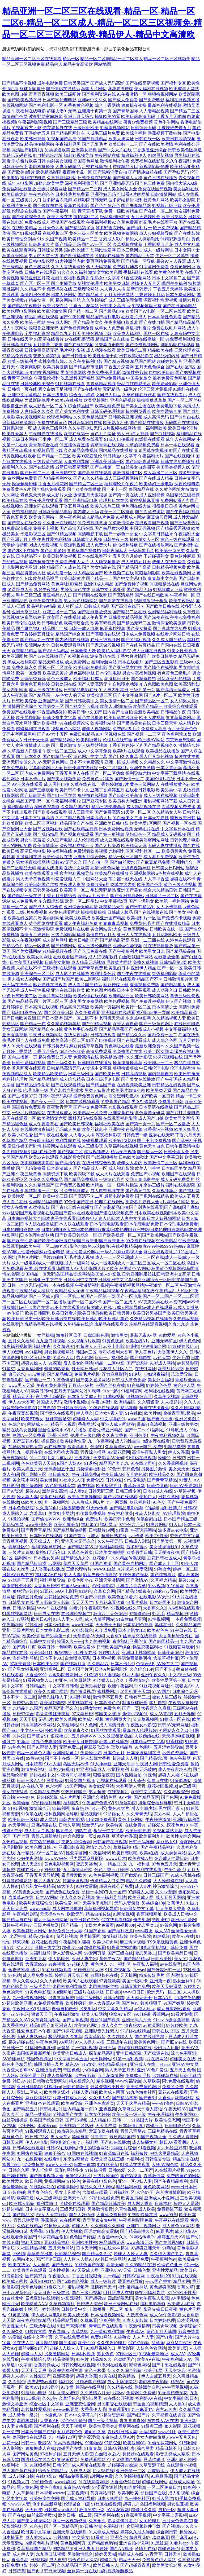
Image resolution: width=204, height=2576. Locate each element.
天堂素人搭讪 (149, 2109)
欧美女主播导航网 (84, 1496)
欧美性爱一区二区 (24, 1196)
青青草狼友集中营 (100, 2220)
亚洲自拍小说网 (134, 2543)
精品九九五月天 (66, 333)
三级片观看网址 (52, 189)
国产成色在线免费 (62, 1892)
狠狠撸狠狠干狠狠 (151, 600)
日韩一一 (120, 2120)
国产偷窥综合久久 (29, 216)
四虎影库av (157, 2470)
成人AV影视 (161, 1714)
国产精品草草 (124, 2098)
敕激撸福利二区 (127, 472)
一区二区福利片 (114, 767)
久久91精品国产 (39, 1185)
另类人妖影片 (97, 1090)
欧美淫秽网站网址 (152, 840)
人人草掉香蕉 (156, 879)
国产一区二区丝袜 (185, 400)
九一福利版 (139, 1864)
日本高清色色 (107, 1702)
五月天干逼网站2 (70, 1391)
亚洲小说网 (58, 1435)
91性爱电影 (134, 1480)
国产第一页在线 (123, 495)
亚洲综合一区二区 (37, 973)
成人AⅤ (162, 1931)
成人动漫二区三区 (160, 472)
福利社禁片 (170, 1508)
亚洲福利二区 (52, 1669)
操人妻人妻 (27, 1496)
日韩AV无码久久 (66, 862)
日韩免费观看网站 (68, 645)
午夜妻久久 (59, 2276)
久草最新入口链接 (24, 751)
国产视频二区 (70, 1151)
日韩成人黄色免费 (129, 1380)
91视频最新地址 (153, 2354)
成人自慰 (57, 2559)
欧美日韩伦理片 (183, 428)
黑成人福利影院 (22, 662)
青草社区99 (18, 1547)
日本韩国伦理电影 (59, 100)
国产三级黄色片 (185, 523)
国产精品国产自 (101, 1085)
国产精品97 (23, 2214)
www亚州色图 (39, 1524)
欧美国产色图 (150, 884)
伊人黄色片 (145, 1352)
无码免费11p (70, 1747)
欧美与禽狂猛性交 (36, 1903)
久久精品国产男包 (74, 2565)
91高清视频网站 (68, 2443)
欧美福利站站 (103, 723)
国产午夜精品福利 (158, 1847)
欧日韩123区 (37, 2136)
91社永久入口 (71, 1480)
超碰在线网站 (154, 2482)
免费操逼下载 (169, 2209)
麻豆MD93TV (42, 2281)
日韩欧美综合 (24, 701)
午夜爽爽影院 (28, 367)
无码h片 (45, 1719)
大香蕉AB (49, 2420)
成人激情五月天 (136, 561)
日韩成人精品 (96, 606)
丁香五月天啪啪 (171, 116)
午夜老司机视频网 (74, 1775)
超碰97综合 (23, 1714)
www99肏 (168, 2214)
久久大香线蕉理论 (68, 266)
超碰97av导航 (165, 1591)
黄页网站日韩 (103, 2493)
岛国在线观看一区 (19, 1118)
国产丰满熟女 (141, 901)
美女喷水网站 (25, 1480)
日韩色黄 (141, 2270)
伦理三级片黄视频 (155, 389)
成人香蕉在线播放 (47, 1569)
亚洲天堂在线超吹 (70, 2532)
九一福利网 (88, 2142)
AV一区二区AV (50, 1853)
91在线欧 (133, 1413)
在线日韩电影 (187, 1023)
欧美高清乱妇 (187, 684)
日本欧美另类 (45, 1663)
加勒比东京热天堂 (25, 1446)
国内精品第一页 (78, 2109)
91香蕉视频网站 (136, 278)
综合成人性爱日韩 (171, 1858)
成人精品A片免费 (98, 517)
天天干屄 (27, 1719)
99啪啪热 (93, 2443)
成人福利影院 (121, 1168)
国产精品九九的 (76, 1558)
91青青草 (92, 2448)
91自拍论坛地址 (48, 155)
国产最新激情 (63, 745)
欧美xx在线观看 (43, 1157)
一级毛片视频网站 (29, 1112)
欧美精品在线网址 (105, 122)
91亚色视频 (105, 2109)
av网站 (54, 1563)
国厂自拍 (157, 1702)
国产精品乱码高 (115, 940)
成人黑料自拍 (56, 784)
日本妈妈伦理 (162, 2320)
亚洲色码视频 (123, 400)
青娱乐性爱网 (26, 2220)
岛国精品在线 (141, 489)
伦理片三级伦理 (85, 1435)
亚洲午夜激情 (142, 767)
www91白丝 (105, 1569)
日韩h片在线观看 (40, 272)
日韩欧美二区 (24, 996)
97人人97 (24, 1947)
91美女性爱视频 (182, 651)
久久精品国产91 (75, 806)
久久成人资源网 (183, 2136)
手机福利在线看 (138, 272)
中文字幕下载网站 (169, 773)
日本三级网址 (129, 250)
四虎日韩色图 (96, 1335)
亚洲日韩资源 (71, 1847)
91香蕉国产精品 (115, 1101)
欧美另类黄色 (174, 851)
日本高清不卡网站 (38, 1725)
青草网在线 (128, 2426)
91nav (158, 2020)
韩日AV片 (21, 2081)
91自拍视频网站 (45, 372)
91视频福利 (40, 2465)
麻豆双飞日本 (96, 1747)
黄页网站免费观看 (103, 261)
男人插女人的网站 (24, 979)
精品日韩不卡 (168, 2448)
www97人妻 (19, 2504)
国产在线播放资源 (95, 612)
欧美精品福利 (112, 1057)
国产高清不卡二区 (86, 1196)
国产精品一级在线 (24, 895)
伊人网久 (84, 1413)
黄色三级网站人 (145, 784)
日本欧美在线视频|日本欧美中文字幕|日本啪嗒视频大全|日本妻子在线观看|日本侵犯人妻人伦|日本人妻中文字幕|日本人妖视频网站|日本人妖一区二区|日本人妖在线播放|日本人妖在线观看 (100, 1218)
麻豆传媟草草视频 (86, 1046)
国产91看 (164, 2337)
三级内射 (82, 1457)
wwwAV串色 (55, 1858)
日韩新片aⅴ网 (101, 1530)
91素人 (185, 1480)
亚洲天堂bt (123, 1764)
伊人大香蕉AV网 (104, 2003)
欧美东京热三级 (105, 506)
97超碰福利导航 (46, 1803)
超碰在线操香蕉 (154, 1407)
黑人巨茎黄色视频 (156, 756)
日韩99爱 (113, 1480)
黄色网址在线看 (119, 1046)
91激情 (194, 2370)
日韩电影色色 (177, 2125)
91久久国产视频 (52, 239)
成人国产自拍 (151, 1118)
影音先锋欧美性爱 (107, 2086)
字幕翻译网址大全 (46, 767)
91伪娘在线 (31, 1814)
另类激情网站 (57, 2354)
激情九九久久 (98, 1847)
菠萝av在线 (157, 1780)
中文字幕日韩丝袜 (156, 534)
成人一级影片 (103, 2281)
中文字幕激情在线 (183, 762)
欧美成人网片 (15, 2281)
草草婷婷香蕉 (124, 1836)
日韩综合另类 (50, 250)
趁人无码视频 (99, 266)
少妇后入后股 (166, 2047)
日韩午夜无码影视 (55, 1096)
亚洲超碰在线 (44, 1825)
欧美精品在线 (15, 500)
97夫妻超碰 (82, 1714)
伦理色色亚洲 (169, 2264)
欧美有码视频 (103, 623)
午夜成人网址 (59, 322)
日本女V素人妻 (109, 1413)
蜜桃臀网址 (107, 1691)
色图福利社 (114, 2526)
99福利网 (60, 1808)
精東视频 (20, 1942)
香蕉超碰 (49, 2220)
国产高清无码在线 (77, 528)
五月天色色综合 (150, 367)
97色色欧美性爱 (181, 2292)
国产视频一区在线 (180, 823)
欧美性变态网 (167, 2120)
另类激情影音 (100, 2209)
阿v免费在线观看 (178, 2081)
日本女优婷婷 (97, 2114)
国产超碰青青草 (135, 2565)
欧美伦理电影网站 (19, 311)
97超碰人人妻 (57, 2226)
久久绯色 (16, 2381)
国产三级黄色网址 (156, 1023)
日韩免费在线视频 (95, 177)
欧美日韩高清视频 (179, 138)
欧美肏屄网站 (41, 517)
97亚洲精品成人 (91, 1769)
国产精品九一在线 (37, 639)
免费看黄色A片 (16, 489)
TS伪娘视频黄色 (162, 1942)
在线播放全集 (167, 957)
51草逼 (157, 2342)
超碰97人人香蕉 (171, 261)
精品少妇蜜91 (41, 1936)
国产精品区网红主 (68, 133)
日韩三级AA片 (30, 1780)
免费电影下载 (169, 406)
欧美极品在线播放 (163, 751)
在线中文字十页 (38, 2337)
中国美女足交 (139, 378)
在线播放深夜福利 (37, 1129)
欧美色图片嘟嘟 (101, 990)
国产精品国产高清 (134, 567)
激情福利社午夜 (115, 161)
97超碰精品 (12, 2209)
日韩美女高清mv (115, 305)
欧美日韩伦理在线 (19, 623)
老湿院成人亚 (20, 589)
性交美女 (80, 2537)
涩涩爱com (47, 2125)
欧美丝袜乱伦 (94, 1129)
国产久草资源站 (150, 511)
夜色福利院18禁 (177, 734)
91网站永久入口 (174, 1730)
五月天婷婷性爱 (145, 216)
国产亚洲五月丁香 (19, 539)
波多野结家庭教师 (46, 116)
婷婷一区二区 (185, 1569)
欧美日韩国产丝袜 (41, 884)
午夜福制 (67, 1942)
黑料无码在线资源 (85, 1118)
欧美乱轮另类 (170, 1368)
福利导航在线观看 (119, 979)
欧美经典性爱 (73, 1441)
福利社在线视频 (159, 1391)
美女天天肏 (179, 1469)
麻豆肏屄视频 (132, 1942)
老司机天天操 (111, 1018)
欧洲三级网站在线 (121, 2303)
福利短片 (139, 2153)
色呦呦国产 (124, 2359)
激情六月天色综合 (110, 1613)
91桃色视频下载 (97, 333)
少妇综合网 (92, 2070)
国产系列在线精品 (152, 1196)
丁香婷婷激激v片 (113, 784)
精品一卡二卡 (188, 1096)
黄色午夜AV (110, 1958)
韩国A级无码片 (75, 1585)
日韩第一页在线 (22, 389)
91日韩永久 (59, 1474)
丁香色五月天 (15, 517)
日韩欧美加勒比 (133, 1157)
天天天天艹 (82, 1602)
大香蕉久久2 (154, 1608)
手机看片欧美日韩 (29, 161)
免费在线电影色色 (99, 2181)
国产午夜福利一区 (59, 211)
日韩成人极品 (120, 912)
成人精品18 (99, 2120)
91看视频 (146, 2148)
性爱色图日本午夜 (34, 2031)
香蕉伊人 (175, 1903)
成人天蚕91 (31, 1864)
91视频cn (52, 2086)
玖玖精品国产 (122, 2136)
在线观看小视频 (181, 2465)
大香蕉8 (36, 2231)
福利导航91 (47, 2203)
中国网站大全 (94, 879)
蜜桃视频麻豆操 (144, 500)
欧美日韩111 (41, 1652)
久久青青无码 (139, 1814)
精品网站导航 (65, 2320)
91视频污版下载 (167, 205)
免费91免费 (172, 2086)
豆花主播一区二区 (59, 612)
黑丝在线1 (164, 1624)
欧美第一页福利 (105, 1007)
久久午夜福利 (178, 161)
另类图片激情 (154, 1469)
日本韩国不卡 (162, 1602)
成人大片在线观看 (113, 1174)
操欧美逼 (53, 1730)
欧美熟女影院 (183, 200)
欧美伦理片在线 (57, 856)
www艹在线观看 (52, 1608)
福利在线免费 (43, 1151)
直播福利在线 (28, 856)
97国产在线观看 (184, 450)
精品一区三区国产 (125, 856)
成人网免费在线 (38, 1975)
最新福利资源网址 (19, 422)
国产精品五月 (25, 2109)
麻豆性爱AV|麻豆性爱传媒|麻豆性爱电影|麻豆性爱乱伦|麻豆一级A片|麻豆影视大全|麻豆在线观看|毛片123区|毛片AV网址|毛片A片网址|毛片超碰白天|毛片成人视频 (100, 1252)
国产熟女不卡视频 (82, 706)
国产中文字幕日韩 (167, 1157)
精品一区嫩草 (37, 945)
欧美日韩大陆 (15, 194)
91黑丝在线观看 (106, 1730)
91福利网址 (80, 1697)
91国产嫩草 (174, 2003)
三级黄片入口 (28, 200)
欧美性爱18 (12, 2181)
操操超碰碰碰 (24, 484)
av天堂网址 (18, 1825)
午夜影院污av (96, 1608)
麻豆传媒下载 (116, 984)
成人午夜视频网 (26, 940)
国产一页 (130, 1708)
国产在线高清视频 (142, 83)
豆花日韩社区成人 (164, 1558)
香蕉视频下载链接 (165, 133)
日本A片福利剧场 (111, 1669)
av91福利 (33, 1352)
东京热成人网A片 (88, 1502)
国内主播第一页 (22, 1057)
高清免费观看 (99, 1051)
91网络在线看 (29, 2153)
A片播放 (79, 1430)
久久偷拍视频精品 (132, 2476)
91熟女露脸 (86, 1886)
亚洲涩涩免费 (48, 2070)
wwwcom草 (39, 1908)
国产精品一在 (33, 1023)
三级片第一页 (142, 689)
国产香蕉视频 (75, 2020)
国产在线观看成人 (134, 1040)
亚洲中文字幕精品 (24, 394)
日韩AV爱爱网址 (185, 1485)
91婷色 (73, 2181)
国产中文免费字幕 (90, 1107)
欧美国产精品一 (148, 706)
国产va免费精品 (110, 378)
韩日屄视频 (54, 2571)
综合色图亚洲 (183, 2053)
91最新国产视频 (80, 1780)
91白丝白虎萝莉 (131, 1619)
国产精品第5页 (154, 1758)
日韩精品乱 (35, 1686)
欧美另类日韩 (117, 283)
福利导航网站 (104, 662)
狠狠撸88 (62, 1652)
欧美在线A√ (19, 2264)
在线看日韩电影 (140, 790)
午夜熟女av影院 (141, 1725)
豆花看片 (100, 1558)
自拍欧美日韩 (161, 372)
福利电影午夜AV (27, 1012)
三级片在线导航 (89, 1992)
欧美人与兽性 (147, 1168)
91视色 (149, 1775)
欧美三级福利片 (22, 361)
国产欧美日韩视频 (77, 1124)
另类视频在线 (80, 1702)
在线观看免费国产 (19, 2237)
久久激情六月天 (95, 2392)
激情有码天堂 (103, 2287)
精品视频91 (90, 1814)
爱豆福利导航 (130, 2281)
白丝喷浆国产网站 (136, 957)
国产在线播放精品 (173, 923)
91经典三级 (152, 2426)
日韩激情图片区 (178, 979)
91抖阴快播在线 (143, 2214)
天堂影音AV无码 (108, 1457)
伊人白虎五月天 (156, 2376)
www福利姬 (66, 2482)
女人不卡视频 (169, 907)
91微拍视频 (18, 1519)
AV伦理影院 (173, 1513)
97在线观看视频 (116, 1919)
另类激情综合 (121, 523)
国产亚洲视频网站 (127, 895)
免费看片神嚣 (125, 266)
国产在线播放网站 (156, 545)
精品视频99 (177, 1613)
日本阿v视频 (104, 1658)
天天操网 (128, 1975)
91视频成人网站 (131, 517)
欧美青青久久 (76, 1730)
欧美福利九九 (151, 1836)
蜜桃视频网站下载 (160, 801)
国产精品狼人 (173, 984)
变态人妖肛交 (147, 1513)
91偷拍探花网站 (162, 2443)
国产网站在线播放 (147, 422)
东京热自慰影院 (181, 740)
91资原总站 (80, 1680)
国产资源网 (31, 1485)
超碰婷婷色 (168, 2548)
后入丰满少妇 (144, 1808)
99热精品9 (62, 2548)
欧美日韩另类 (164, 656)
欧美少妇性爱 (20, 1135)
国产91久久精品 (88, 478)
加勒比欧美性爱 (49, 183)
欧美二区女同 (156, 1051)
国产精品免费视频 (81, 1179)
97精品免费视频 (17, 356)
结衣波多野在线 (57, 127)
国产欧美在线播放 (84, 489)
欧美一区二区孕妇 (82, 901)
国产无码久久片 (61, 1062)
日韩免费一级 (135, 1135)
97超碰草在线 (165, 2075)
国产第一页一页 (140, 1124)
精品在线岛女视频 (19, 1430)
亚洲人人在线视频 (134, 934)
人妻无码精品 (68, 166)
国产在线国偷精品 (180, 305)
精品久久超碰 (138, 1880)
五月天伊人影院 (78, 2454)
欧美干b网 (153, 2370)
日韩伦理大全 (176, 1151)
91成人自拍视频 (119, 439)
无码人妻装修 (127, 1903)
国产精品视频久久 (160, 745)
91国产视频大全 (152, 2136)
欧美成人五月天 (185, 1196)
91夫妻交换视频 (17, 2426)
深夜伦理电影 (187, 484)
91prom (193, 2170)
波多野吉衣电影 (173, 1530)
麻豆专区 (64, 1830)
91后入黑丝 (162, 2498)
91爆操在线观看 (150, 439)
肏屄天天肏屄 (75, 1563)
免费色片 (111, 1708)
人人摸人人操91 (78, 2259)
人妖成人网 (80, 2470)
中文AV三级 (179, 1675)
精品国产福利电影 (103, 317)
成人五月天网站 (170, 1897)
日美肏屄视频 (164, 2326)
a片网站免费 (101, 2476)
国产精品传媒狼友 (134, 1591)
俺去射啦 (141, 1919)
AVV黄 (125, 1797)
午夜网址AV (23, 2008)
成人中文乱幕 (187, 244)
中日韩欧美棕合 (72, 1407)
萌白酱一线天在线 (125, 879)
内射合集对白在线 (85, 422)
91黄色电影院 (38, 1992)
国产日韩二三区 (35, 472)
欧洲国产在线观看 (179, 1174)
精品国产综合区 (70, 634)
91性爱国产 (40, 2376)
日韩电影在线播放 (95, 1062)
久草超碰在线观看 (139, 394)
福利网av (108, 1524)
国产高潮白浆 (138, 1190)
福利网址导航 (52, 1580)
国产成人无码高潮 (107, 83)
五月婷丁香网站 (17, 1051)
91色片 (82, 2359)
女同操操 (45, 1335)
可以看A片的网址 (133, 194)
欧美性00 (152, 1413)
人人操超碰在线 (168, 1880)
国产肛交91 (37, 1736)
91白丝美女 (107, 2164)
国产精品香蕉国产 (116, 1029)
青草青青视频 (41, 94)
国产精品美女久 (88, 322)
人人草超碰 (23, 2493)
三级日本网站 (24, 439)
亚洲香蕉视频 (15, 1035)
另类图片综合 (123, 2148)
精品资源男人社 (31, 573)
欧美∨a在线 (183, 1936)
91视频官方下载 (26, 127)
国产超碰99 (95, 2298)
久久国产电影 (59, 840)
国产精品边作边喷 (33, 1085)
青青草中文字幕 (162, 578)
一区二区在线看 (171, 311)
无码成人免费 (68, 1129)
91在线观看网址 (93, 2482)
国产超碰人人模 (127, 177)
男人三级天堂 (81, 812)
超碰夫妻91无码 (61, 111)
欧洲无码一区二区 (164, 1992)
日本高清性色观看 (165, 317)
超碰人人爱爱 (186, 2203)
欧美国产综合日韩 (46, 2120)
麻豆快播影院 (38, 2098)
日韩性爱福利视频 (29, 1062)
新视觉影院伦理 (154, 166)
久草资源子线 (152, 2465)
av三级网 (187, 1786)
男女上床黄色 (67, 2192)
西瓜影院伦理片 (39, 400)
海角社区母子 (69, 1335)
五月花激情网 (110, 2075)
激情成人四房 (37, 745)
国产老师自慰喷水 (66, 1090)
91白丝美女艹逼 (127, 817)
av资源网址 (153, 2025)
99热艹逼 (83, 1830)
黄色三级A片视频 (180, 884)
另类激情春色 (71, 1508)
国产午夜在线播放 (134, 973)
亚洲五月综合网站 (90, 856)
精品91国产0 (41, 2025)
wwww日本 (115, 1858)
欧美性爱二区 (32, 2075)
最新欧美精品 (146, 712)
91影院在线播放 (109, 255)
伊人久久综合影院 (125, 2370)
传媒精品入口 (125, 166)
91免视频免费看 (48, 2003)
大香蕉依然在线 (125, 2482)
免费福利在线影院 (148, 161)
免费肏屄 (94, 1480)
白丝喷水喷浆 (77, 1658)
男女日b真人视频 (133, 433)
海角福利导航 (25, 1658)
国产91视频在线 (74, 656)
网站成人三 (37, 1424)
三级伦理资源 (187, 350)
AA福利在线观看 (184, 1608)
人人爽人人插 (112, 289)
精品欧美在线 (160, 350)
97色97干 (145, 2192)
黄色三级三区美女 (86, 233)
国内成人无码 (86, 511)
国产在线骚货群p (151, 2036)
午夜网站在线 (107, 155)
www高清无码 (139, 2242)
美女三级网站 (15, 1029)
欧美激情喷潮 (45, 845)
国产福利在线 (46, 2426)
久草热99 (79, 2331)
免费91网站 (101, 2337)
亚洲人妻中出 (84, 1958)
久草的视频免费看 (142, 445)
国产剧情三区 (33, 1474)
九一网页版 (117, 1502)
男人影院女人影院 (53, 1602)
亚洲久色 (118, 2537)
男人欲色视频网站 (81, 600)
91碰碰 (84, 1942)
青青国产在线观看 (106, 2326)
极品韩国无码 (112, 2242)
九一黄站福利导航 (107, 2331)
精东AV (72, 2064)
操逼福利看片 (138, 328)
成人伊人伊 (23, 2554)
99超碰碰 (141, 2014)
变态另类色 (86, 1864)
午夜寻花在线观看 (172, 2220)
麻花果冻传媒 (120, 88)
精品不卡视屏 (63, 1424)
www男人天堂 (21, 1385)
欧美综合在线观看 (181, 706)
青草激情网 (134, 1485)
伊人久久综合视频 (77, 1897)
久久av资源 (165, 1892)
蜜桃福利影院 (112, 1547)
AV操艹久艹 (167, 1663)
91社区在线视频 (106, 2504)
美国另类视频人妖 (173, 467)
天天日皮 (33, 2509)
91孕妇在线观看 (103, 1407)
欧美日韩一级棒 (23, 1819)
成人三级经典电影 (95, 945)
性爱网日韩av (84, 1368)
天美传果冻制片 (97, 1903)
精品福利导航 (129, 2187)
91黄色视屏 (112, 1341)
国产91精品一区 (57, 756)
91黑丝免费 (138, 2259)
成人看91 (77, 1491)
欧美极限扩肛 (109, 1485)
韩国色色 (71, 2070)
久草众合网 (104, 1591)
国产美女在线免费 (24, 523)
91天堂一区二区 (136, 812)
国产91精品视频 (61, 534)
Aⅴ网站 (66, 2042)
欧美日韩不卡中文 (72, 790)
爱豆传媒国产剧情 (24, 1146)
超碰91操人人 (33, 1363)
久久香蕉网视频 (173, 1463)
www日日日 (134, 1992)
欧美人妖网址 (121, 138)
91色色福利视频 (103, 1875)
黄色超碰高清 (162, 2287)
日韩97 (178, 1457)
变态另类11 (147, 1925)
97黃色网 (168, 1925)
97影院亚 (112, 2443)
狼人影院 (172, 2426)
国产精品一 (71, 1925)
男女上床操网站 (122, 2381)
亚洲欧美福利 (45, 723)
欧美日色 (188, 2270)
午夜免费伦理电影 (104, 372)
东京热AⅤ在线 (77, 2487)
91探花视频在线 (168, 1057)
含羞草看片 (77, 1446)
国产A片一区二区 (160, 695)
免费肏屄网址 (183, 266)
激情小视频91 (76, 1402)
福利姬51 (89, 1524)
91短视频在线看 (70, 383)
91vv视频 (156, 1585)
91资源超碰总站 (17, 1880)
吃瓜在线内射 (123, 884)
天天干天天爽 (33, 2370)
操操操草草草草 (152, 400)
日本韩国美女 (174, 1168)
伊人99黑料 (12, 1352)
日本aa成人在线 (157, 1491)
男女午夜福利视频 (139, 673)
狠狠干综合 (54, 2153)
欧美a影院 (184, 2098)
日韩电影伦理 (41, 261)
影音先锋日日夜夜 (160, 2309)
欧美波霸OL (134, 2443)
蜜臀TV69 (11, 2164)
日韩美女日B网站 (168, 868)
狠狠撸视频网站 (162, 94)
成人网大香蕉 (140, 2203)
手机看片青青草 (131, 1585)
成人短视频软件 (103, 957)
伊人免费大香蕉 (170, 1908)
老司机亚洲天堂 (135, 1691)
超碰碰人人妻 (85, 1419)
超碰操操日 (67, 2187)
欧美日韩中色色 (119, 1519)
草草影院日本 (40, 2253)
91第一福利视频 (128, 2059)
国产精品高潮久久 (137, 2231)
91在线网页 (70, 2220)
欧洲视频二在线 (119, 573)
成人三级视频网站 (121, 478)
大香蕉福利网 (29, 1368)
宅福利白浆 (109, 2320)
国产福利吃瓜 (120, 1931)
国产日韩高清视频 (142, 461)
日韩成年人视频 (87, 539)
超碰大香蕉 (86, 2376)
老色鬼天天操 (33, 495)
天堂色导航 (31, 2287)
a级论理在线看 (156, 1441)
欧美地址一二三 (158, 1062)
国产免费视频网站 (142, 344)
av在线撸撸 (54, 1446)
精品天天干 (23, 1396)
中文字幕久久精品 (115, 2008)
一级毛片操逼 (125, 1185)
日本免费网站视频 (116, 829)
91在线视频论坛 (74, 723)
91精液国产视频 (90, 2381)
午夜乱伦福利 (47, 378)
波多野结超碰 (121, 200)
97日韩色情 (90, 2526)
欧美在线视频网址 (179, 573)
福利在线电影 (33, 177)
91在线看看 (12, 1675)
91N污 (22, 1569)
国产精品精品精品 (183, 322)
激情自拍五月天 (101, 934)
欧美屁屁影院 (28, 717)
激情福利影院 (115, 1936)
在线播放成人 (59, 1112)
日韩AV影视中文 (17, 1574)
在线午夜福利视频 (68, 278)
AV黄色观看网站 (64, 912)
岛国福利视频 (152, 2504)
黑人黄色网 (27, 2487)
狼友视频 (85, 1485)
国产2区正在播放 (23, 550)
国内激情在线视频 (72, 639)
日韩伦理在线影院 (81, 767)
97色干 (114, 1469)
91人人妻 (72, 1574)
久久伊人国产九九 (167, 2253)
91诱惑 (90, 1463)
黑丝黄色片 (12, 2136)
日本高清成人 (59, 1168)
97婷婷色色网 (159, 1385)
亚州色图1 (139, 1435)
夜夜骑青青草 (59, 1107)
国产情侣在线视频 (160, 667)
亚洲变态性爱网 (80, 2404)
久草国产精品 (15, 1140)
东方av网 (162, 1814)
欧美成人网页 (112, 2092)
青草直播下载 (90, 211)
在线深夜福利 (76, 1035)
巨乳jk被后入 (60, 1457)
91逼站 (43, 2008)
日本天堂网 (86, 2248)
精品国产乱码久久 (61, 1708)
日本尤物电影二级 (53, 1630)
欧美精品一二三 (83, 239)
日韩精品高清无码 (64, 1068)
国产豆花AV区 (25, 1441)
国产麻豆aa (181, 2537)
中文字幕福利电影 (182, 1029)
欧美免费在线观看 (46, 600)
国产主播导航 (63, 283)
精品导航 (128, 1407)
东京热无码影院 (50, 1396)
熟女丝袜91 (183, 1981)
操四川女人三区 (144, 539)
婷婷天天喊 (105, 2554)
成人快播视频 (60, 2075)
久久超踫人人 (120, 2036)
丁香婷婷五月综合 (37, 634)
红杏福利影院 (164, 973)
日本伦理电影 (108, 673)
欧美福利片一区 (141, 918)
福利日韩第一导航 (153, 1012)
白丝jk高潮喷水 (41, 2515)
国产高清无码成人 (173, 689)
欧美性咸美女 (66, 1524)
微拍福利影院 (24, 511)
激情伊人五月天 (145, 283)
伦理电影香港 (183, 1068)
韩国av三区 (86, 1352)
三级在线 (61, 2292)
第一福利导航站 (111, 1897)
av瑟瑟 (63, 2047)
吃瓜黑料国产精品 (78, 378)
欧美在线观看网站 (19, 250)
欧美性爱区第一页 (169, 1680)
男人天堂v (60, 2136)
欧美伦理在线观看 (90, 996)
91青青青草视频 (114, 923)
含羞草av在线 (20, 1897)
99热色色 (16, 1747)
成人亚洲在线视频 (149, 651)
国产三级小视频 (86, 2292)
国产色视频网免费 (77, 328)
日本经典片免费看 (72, 194)
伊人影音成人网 (67, 1953)
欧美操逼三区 (99, 695)
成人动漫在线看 (101, 350)
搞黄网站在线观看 (59, 1146)
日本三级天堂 (164, 723)
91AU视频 (17, 1808)
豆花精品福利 (57, 2242)
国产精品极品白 (181, 951)
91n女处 (89, 2064)
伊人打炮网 (42, 2170)
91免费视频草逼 (92, 523)
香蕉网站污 (88, 1424)
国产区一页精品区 (61, 2526)
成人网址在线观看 (89, 2465)
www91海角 (163, 2103)
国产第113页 (24, 1647)
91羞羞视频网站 (115, 127)
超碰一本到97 (94, 1892)
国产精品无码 (139, 589)
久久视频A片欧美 (83, 1341)
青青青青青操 (132, 2420)
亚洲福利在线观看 (118, 1012)
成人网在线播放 (67, 1908)
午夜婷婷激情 (158, 1819)
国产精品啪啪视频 (70, 1530)
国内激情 (174, 1975)
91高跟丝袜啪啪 (122, 1947)
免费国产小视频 (145, 1174)
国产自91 (147, 2098)
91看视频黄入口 (38, 1680)
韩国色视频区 (39, 2059)
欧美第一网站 (33, 322)
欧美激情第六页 (52, 1118)
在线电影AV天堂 (154, 1597)
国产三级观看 (41, 790)
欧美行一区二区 (136, 1007)
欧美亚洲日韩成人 (70, 2053)
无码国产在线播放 (182, 422)
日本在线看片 (130, 662)
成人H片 (143, 1886)
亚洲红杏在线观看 (42, 2103)
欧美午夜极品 (181, 600)
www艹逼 (136, 1419)
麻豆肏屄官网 (159, 517)
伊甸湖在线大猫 (136, 506)
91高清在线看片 (49, 339)
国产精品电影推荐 (126, 1508)
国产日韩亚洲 (33, 795)
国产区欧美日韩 (59, 1012)
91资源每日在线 (114, 2153)
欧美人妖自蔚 (125, 1023)
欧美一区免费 (28, 673)
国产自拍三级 (160, 1419)
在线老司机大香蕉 (61, 1452)
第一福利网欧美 (152, 428)
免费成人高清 (154, 728)
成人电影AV (186, 2231)
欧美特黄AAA (34, 2303)
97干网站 (26, 2125)
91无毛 (158, 1613)
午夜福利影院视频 (35, 122)
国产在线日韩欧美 (152, 595)
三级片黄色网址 (48, 461)
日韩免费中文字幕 (59, 717)
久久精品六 (98, 1663)
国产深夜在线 (156, 617)
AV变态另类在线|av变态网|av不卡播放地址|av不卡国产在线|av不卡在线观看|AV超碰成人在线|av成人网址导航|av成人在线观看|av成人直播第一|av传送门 (100, 1307)
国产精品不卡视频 (19, 83)
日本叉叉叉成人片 (84, 1396)
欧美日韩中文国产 (85, 712)
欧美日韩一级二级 (75, 2515)
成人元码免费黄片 (177, 1179)
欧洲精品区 (124, 1402)
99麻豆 (103, 1836)
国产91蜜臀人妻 (42, 1747)
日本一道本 (84, 2164)
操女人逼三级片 (167, 1697)
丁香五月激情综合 (59, 895)
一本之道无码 (169, 767)
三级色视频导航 (136, 868)
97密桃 (132, 1346)
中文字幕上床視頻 (170, 2515)
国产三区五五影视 (161, 662)
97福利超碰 (50, 2454)
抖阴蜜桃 (160, 1919)
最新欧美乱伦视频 (174, 678)
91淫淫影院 (125, 1803)
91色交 (159, 1502)
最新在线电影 (76, 205)
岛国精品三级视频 (183, 495)
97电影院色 (82, 1630)
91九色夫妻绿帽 (46, 1741)
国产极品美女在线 (134, 723)
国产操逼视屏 (82, 1691)
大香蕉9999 (35, 1675)
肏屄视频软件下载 (143, 2526)
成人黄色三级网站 (50, 428)
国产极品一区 (150, 1151)
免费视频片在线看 (72, 929)
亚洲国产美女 (129, 890)
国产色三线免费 (150, 183)
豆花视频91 (77, 2493)
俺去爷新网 (180, 1758)
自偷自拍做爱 (64, 2008)
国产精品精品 (136, 1958)
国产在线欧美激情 (156, 144)
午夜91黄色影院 (51, 1385)
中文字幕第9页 (114, 901)
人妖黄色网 (137, 2315)
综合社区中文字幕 (46, 2404)
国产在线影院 (187, 233)
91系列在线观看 (112, 2365)
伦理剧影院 (12, 1847)
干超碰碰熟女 (156, 556)
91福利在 (155, 1430)
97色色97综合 (73, 2420)
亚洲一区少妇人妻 (135, 2181)
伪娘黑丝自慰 (147, 2387)
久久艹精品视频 (70, 817)
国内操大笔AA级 (181, 183)
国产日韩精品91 (140, 907)
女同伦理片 (149, 2520)
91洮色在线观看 (181, 940)
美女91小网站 (61, 1513)
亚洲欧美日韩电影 (112, 823)
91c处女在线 (84, 1652)
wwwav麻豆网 (66, 2409)
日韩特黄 (16, 2571)
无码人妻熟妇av (31, 2036)
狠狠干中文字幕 (108, 1830)
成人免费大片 (99, 545)
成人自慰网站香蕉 (174, 2008)
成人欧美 (146, 2209)
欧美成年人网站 (184, 88)
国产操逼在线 (156, 2053)
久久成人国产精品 (169, 639)
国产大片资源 (107, 845)
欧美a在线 (148, 1853)
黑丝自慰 (80, 2136)
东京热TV (80, 1808)
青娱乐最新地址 (46, 1836)
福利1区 (66, 2381)
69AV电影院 (66, 1591)
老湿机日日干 (117, 678)
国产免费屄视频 (70, 1185)
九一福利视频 (84, 2047)
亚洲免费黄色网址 (143, 2086)
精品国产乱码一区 (33, 801)
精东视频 (104, 2081)
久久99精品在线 (140, 2264)
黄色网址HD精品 (67, 584)
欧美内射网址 (51, 918)
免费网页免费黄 (141, 2392)
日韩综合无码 (143, 127)
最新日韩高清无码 (72, 467)
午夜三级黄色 (28, 1174)
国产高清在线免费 (170, 628)
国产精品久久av (131, 1035)
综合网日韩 (166, 2532)
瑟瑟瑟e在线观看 (138, 2454)
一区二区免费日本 (164, 2487)
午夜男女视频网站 (46, 1035)
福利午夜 (42, 1346)
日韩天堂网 (12, 2142)
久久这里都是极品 (115, 1736)
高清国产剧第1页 (28, 150)
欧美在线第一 (76, 433)
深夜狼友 (132, 2025)
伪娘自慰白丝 (149, 1519)
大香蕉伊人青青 (131, 1786)
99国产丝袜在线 (110, 1385)
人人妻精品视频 (154, 111)
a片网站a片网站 (175, 1201)
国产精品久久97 (97, 2253)
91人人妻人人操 (68, 1619)
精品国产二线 (55, 628)
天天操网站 (100, 2059)
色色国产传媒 (82, 2237)
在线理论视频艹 (76, 1613)
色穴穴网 (53, 1786)
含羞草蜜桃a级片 (24, 1970)
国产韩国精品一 (163, 1641)
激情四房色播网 (35, 294)
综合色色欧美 (72, 1051)
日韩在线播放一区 (147, 339)
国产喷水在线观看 (57, 1413)
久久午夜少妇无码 (85, 428)
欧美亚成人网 (141, 1897)
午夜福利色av (163, 2259)
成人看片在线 (15, 1201)
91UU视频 (30, 2398)
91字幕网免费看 (154, 266)
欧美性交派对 (57, 2092)
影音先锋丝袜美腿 (53, 1714)
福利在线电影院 (181, 1185)
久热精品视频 (15, 1842)
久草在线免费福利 (72, 2337)
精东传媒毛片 (151, 1975)
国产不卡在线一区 (62, 1758)
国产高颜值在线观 (103, 634)
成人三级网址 (48, 2198)
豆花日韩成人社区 (70, 2098)
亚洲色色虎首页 (99, 2103)
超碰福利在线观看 (33, 728)
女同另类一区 (51, 706)
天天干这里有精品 (133, 2103)
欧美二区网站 (88, 979)
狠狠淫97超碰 (25, 1591)
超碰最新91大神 (88, 1970)
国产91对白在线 (185, 417)
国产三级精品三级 (70, 122)
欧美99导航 (71, 2103)
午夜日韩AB (112, 1474)
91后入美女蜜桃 (63, 2392)
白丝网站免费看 (22, 478)
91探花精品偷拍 (53, 2237)
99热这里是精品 (164, 2153)
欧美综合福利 (134, 133)
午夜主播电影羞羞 (121, 322)
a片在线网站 (156, 2059)
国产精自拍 (140, 1357)
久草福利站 (67, 1725)
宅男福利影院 (37, 333)
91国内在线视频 (82, 2153)
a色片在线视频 (170, 873)
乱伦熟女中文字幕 (103, 278)
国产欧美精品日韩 (175, 1953)
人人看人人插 (82, 1135)
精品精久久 (101, 2359)
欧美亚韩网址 (96, 400)
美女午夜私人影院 (152, 2298)
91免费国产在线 (127, 1051)
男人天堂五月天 (120, 2070)
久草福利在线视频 (121, 1146)
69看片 (75, 1608)
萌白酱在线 (186, 1669)
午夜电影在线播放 (46, 433)
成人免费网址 (77, 662)
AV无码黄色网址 (52, 762)
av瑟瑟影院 (187, 1363)
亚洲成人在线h (144, 2064)
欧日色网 (33, 2181)
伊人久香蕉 (178, 1452)
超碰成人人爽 (125, 1758)
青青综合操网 (93, 1452)
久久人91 (192, 1402)
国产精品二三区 (185, 111)
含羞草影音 (94, 2036)
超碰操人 (187, 2532)
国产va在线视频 (43, 656)
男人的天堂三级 (43, 255)
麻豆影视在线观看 (50, 984)
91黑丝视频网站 (17, 1613)
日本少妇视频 (61, 1769)
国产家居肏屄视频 (103, 645)
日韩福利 (163, 2203)
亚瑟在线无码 (161, 1135)
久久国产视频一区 (182, 1046)
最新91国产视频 (105, 2020)
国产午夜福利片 (123, 951)
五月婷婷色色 (69, 2431)
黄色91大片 (118, 1808)
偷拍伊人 (147, 1496)
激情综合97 (190, 2326)
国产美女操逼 (139, 628)
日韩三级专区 (128, 1491)
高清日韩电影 (33, 851)
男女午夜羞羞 (33, 840)
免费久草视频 (145, 962)
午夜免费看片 (15, 767)
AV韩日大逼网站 (110, 2259)
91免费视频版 (118, 1970)
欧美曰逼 (25, 2198)
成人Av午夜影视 (165, 2315)
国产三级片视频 (103, 2420)
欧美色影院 (140, 1936)
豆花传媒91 (154, 2459)
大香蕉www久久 (112, 2237)
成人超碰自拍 (21, 2476)
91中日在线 (181, 1630)
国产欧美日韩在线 (163, 606)
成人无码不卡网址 (51, 1919)
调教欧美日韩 (183, 817)
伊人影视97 (12, 2448)
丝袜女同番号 (32, 88)
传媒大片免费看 (99, 1925)
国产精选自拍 (143, 678)
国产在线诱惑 (41, 467)
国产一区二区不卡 (81, 1018)
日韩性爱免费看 (174, 1764)
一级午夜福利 (68, 517)
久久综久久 (12, 2331)
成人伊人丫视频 (39, 1830)
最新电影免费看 (119, 1196)
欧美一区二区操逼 (117, 511)
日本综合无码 (185, 1691)
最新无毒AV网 (143, 1335)
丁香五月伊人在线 (72, 773)
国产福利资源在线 (99, 94)
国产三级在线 (120, 1953)
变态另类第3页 (47, 356)
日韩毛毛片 (50, 2109)
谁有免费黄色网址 (170, 378)
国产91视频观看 (26, 233)
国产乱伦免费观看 (49, 489)
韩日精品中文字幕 (120, 456)
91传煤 (67, 2387)
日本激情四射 (131, 2125)
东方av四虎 (166, 2409)
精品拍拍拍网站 (39, 144)
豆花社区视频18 (162, 1786)
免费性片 (94, 1519)
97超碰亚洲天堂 (145, 2248)
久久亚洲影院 (139, 1057)
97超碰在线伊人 (183, 1346)
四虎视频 (161, 1936)
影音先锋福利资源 (65, 2370)
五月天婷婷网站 (119, 294)
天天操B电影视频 (178, 1736)
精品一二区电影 (110, 1363)
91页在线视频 (184, 2276)
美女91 (180, 1958)
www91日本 (83, 1624)
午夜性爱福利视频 (54, 539)
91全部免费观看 (101, 1819)
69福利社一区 (15, 2465)
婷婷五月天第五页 (72, 1975)
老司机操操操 (41, 166)
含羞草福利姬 (166, 1658)
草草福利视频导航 (101, 1908)
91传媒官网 (35, 2331)
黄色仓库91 (50, 2487)
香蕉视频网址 (149, 1914)
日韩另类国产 (76, 83)
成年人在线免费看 (169, 561)
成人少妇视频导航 (156, 233)
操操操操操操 (93, 912)
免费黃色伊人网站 (159, 2559)
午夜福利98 (99, 1853)
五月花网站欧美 (167, 934)
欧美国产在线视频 (64, 617)
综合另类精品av (52, 2470)
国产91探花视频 (67, 2031)
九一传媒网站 (100, 1441)
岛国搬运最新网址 (34, 2053)
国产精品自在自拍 (46, 1029)
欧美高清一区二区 (68, 1040)
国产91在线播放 (115, 2142)
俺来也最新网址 (47, 2504)
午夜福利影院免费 (136, 2220)
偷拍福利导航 (125, 545)
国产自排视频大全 (46, 2175)
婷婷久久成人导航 (137, 2532)
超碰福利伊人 (134, 155)
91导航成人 (177, 1430)
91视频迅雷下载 (48, 450)
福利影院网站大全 (33, 645)
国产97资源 (12, 1491)
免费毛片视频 (87, 1374)
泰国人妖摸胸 (50, 868)
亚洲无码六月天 (136, 2020)
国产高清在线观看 (95, 472)
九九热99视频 (97, 1641)
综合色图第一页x (79, 1836)
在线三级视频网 (105, 639)
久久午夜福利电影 (86, 361)
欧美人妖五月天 (27, 1469)
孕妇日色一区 (138, 834)
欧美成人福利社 (127, 333)
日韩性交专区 (158, 2159)
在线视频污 (118, 1791)
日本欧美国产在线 (38, 2431)
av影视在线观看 (123, 1107)
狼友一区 (133, 2309)
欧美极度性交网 (44, 2498)
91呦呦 (94, 1391)
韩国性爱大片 (15, 2326)
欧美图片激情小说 (128, 1090)
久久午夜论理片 (111, 2342)
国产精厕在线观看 (90, 595)
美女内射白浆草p (152, 2437)
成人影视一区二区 (46, 406)
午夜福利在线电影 (29, 111)
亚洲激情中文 (63, 472)
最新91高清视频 (152, 1424)
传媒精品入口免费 (107, 1880)
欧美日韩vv (41, 1391)
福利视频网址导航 (61, 1814)
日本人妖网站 (63, 294)
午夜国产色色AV (97, 1803)
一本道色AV (51, 2415)
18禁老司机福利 (153, 1947)
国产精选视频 (116, 361)
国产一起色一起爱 (121, 534)
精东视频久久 (81, 2081)
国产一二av (135, 1430)
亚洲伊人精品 (143, 968)
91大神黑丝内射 (70, 261)
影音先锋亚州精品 (105, 1430)
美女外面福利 (160, 1380)
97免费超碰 (33, 2164)
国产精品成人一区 (90, 1168)
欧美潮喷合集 (76, 623)
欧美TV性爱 (156, 1535)
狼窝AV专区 (120, 2014)
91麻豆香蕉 (161, 2476)
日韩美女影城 (57, 962)
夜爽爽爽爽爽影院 (37, 1163)
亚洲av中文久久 (92, 100)
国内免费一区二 (162, 1035)
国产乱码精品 (45, 834)
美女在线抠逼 (15, 1791)
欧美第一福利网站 (172, 901)
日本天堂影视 (156, 817)
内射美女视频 (59, 161)
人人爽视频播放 (105, 561)
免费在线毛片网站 (169, 328)
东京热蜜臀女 (76, 2159)
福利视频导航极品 (116, 2571)
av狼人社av (144, 2008)
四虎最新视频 (160, 155)
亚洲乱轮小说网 (181, 2459)
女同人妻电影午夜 (142, 1179)
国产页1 (34, 2571)
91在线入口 (23, 2342)
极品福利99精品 (41, 606)
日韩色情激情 (75, 2086)
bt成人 (93, 1535)
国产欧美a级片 (21, 172)
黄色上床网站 (130, 1819)
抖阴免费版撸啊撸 (134, 1658)
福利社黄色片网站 (152, 200)
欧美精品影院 (48, 172)
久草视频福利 (62, 2303)
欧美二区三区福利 (41, 823)
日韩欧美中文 (74, 2309)
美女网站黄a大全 (106, 929)
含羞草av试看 (94, 2192)
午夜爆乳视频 (72, 545)
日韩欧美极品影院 (136, 356)
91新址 (23, 1741)
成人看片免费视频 (160, 856)
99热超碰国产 (74, 1791)
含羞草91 (37, 1513)
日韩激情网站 (163, 194)
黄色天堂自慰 (152, 1146)
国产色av (130, 2003)
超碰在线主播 (187, 756)
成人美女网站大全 (120, 189)
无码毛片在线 (146, 829)
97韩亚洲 (33, 1624)
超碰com (186, 1580)
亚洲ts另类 (92, 2398)
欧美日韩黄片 (72, 578)
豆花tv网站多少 (69, 2170)
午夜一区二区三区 (59, 751)
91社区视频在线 (111, 734)
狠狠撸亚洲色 (15, 406)
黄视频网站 (54, 2181)
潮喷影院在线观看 (177, 344)
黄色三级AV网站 (149, 740)
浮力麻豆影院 (114, 1374)
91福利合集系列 (40, 2047)
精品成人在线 (130, 2554)
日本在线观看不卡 (95, 556)
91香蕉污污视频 (158, 1129)
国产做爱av (130, 1875)
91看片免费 (181, 2014)
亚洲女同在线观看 (41, 506)
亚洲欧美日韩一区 (107, 461)
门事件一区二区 (53, 439)
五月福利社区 (122, 2192)
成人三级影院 (90, 1146)
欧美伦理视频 (117, 1001)
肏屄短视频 (66, 1936)
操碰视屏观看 (94, 1140)
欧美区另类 (131, 2198)
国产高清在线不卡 (127, 606)
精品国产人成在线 (64, 567)
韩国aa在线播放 (113, 1741)
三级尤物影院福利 (68, 934)
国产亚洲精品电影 (81, 500)
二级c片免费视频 (32, 912)
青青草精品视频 (101, 383)
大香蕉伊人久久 (172, 1352)
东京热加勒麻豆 (44, 1842)
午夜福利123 (158, 2276)
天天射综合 (175, 2370)
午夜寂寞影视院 (23, 1413)
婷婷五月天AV (170, 2237)
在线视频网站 (15, 105)
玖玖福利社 (140, 1502)
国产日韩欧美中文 (82, 701)
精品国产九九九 (114, 1463)
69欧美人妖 (31, 1502)
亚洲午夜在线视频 (125, 1129)
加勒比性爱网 (103, 250)
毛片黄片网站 (119, 962)
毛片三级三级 (28, 595)
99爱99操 (52, 1869)
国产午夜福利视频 (183, 511)
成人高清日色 (112, 1725)
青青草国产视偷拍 (84, 550)
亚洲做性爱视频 (127, 945)
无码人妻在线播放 (165, 845)
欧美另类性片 (55, 305)
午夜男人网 (146, 1764)
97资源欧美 (109, 1981)
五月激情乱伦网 (77, 1869)
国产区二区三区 (35, 283)
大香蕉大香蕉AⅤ (18, 2070)
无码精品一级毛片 (120, 389)
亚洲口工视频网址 (139, 1652)
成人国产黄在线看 (19, 2470)
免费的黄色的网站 (184, 2175)
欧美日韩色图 (138, 1830)
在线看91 (52, 2159)
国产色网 (169, 1797)
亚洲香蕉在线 (121, 1112)
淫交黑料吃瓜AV (123, 1096)
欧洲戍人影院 (22, 2203)
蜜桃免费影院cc (52, 361)
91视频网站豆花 (167, 1830)
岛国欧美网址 (15, 255)
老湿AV (45, 2443)
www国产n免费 (148, 1446)
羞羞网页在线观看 (29, 1068)
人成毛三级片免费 (103, 133)
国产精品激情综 (43, 1079)
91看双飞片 (54, 2287)
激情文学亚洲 (15, 2404)
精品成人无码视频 (169, 834)
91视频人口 (18, 2482)
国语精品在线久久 (38, 2459)
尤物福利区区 (121, 851)
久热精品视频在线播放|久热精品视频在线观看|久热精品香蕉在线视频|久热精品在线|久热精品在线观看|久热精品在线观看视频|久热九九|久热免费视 (100, 1324)
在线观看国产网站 (70, 957)
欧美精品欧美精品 (50, 1073)
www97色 (26, 1797)
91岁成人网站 (162, 1363)
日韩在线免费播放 (177, 461)
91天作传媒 (97, 1508)
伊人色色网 (189, 1341)
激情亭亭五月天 (108, 1697)
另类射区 (87, 2008)
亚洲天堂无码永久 (78, 1541)
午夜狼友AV (182, 1686)
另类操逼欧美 (57, 150)
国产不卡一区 (115, 489)
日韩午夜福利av (17, 1925)
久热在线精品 (29, 2226)
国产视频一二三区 (144, 734)
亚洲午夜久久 (153, 1675)
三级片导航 (40, 1986)
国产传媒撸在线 (48, 205)
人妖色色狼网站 (151, 2348)
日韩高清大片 (41, 244)
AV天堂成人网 (85, 2270)
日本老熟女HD (131, 1630)
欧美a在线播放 (69, 400)
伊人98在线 (103, 2470)
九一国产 (117, 1892)
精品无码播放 (51, 662)
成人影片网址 (55, 940)
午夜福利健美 (120, 1513)
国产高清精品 (121, 595)
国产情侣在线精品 (63, 88)
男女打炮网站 (144, 1101)
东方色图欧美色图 (156, 684)
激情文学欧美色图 (105, 272)
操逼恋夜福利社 (147, 1647)
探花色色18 (177, 1825)
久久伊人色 (99, 2098)
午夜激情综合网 (36, 2359)
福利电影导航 (152, 2303)
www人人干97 (59, 2164)
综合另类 (145, 2448)
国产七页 (20, 1836)
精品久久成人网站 (97, 2187)
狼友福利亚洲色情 (129, 1641)
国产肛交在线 (174, 2042)
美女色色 (105, 2354)
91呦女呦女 (90, 1708)
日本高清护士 (164, 1007)
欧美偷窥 (20, 1803)
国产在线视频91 (179, 456)
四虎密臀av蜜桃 (42, 2381)
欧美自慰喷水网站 (29, 1931)
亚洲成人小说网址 (161, 2198)
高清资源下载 (55, 1174)
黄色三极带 (95, 2370)
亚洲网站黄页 (65, 1752)
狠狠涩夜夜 (103, 1775)
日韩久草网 (168, 1496)
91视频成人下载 (168, 589)
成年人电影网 (20, 183)
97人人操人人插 (89, 2042)
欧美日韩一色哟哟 (55, 1647)
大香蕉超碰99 (46, 1585)
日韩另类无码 (55, 1046)
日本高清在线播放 (156, 1107)
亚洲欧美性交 (84, 2242)
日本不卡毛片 (33, 779)
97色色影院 (139, 2342)
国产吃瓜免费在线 (90, 951)
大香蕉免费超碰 (111, 2214)
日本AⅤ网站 (47, 1897)
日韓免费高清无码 (41, 350)
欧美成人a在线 (181, 2303)
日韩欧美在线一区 (167, 929)
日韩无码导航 (141, 1842)
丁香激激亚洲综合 (150, 150)
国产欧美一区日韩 (158, 1096)
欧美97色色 (157, 1630)
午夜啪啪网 (12, 1624)
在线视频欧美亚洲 (134, 1085)
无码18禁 (147, 2431)
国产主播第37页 (22, 1096)
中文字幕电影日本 (181, 2398)
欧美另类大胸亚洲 (125, 801)
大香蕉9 (113, 1636)
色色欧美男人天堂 (38, 1463)
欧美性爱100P (67, 1903)
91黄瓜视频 (18, 2315)
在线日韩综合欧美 (99, 1163)
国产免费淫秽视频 (148, 1001)
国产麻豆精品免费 (153, 862)
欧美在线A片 (137, 1341)
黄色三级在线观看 (177, 539)
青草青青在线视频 (107, 445)
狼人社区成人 (70, 606)
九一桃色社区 (137, 2498)
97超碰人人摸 (140, 1892)
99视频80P (125, 1925)
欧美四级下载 (82, 1174)
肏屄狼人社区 (78, 2175)
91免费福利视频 (180, 339)
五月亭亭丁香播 (48, 344)
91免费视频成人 (74, 1190)
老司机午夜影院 (153, 2381)
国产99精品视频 (97, 1023)
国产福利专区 (173, 83)
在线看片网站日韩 (173, 634)
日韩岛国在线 (63, 684)
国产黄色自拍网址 (130, 1563)
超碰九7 (130, 2504)
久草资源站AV (118, 1446)
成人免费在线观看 (86, 439)
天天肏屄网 (106, 2125)
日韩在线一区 (147, 138)
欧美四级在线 (59, 216)
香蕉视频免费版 (144, 984)
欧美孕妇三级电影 (156, 484)
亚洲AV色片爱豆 (152, 2070)
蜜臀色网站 (139, 2365)
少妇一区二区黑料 (172, 255)
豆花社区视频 (44, 1942)
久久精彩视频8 (16, 1151)
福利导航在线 (68, 1140)
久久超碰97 (63, 1346)
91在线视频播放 (158, 945)
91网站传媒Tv (142, 2237)
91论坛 (135, 1374)
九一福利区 (120, 1964)
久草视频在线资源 (169, 2415)
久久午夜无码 (110, 1541)
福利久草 (119, 1357)
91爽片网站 (156, 1524)
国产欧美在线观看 (50, 812)
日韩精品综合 (67, 2253)
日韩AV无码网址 (173, 1725)
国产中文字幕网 (128, 695)
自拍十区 (166, 2509)
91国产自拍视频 (101, 1040)
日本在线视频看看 (83, 1101)
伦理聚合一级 (76, 2504)
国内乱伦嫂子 (76, 250)
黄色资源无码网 (150, 1112)
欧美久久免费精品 (46, 1179)
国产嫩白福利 (28, 628)
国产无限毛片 (94, 144)
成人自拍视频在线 (107, 1190)
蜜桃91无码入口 (50, 1552)
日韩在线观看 (103, 1035)
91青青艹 (99, 2136)
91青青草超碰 (61, 1997)
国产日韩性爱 (74, 356)
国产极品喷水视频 (112, 528)
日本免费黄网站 (181, 294)
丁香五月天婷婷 (168, 289)
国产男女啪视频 (23, 1669)
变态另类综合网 (76, 1842)
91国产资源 (101, 1563)
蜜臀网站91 (190, 1842)
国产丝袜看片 (163, 1574)
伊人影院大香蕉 (95, 1758)
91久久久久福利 (72, 272)
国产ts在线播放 (87, 389)
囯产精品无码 (68, 244)
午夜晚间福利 (41, 1140)
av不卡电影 (113, 1346)
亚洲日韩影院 (129, 2053)
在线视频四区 (55, 233)
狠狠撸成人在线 (40, 2448)
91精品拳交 (174, 1446)
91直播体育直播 (74, 445)
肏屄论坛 (16, 1374)
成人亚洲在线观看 (117, 840)
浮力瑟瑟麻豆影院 (86, 1858)
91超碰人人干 (88, 1346)
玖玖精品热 (122, 1747)
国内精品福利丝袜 (55, 478)
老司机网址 (27, 2420)
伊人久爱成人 (25, 1981)
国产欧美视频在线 (24, 100)
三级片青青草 (21, 1552)
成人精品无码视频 (88, 962)
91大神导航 (101, 1764)
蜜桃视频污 (78, 2287)
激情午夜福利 (33, 1769)
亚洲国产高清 (51, 701)
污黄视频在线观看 (19, 456)
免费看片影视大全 (142, 1201)
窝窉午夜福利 (47, 589)
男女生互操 (177, 2504)
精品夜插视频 (123, 1151)
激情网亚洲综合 (22, 706)
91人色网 (88, 1725)
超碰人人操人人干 (67, 2348)
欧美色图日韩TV (40, 1847)
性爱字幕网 (76, 1853)
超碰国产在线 (69, 2448)
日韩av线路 (113, 1997)
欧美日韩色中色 (84, 1919)
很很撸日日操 (164, 506)
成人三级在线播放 (46, 689)
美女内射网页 (15, 689)
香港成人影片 (111, 239)
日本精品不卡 (28, 556)
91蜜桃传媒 (39, 1207)
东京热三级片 (152, 1185)
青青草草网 (190, 2131)
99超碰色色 (42, 2482)
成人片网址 (70, 1797)
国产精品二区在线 (130, 612)
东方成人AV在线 (162, 2420)
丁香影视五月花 (158, 244)
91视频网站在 (42, 2187)
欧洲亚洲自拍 (33, 567)
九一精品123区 (113, 1864)
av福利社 (134, 2159)
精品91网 (181, 2281)
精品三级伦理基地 (108, 806)
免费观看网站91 (95, 2459)
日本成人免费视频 (138, 634)
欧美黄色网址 (86, 2025)
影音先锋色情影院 (19, 1407)
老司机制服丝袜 (103, 1986)
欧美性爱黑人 (15, 433)
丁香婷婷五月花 (150, 294)
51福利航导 (40, 1953)
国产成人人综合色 (46, 907)
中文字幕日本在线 (177, 829)
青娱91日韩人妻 (122, 2431)
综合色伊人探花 (83, 2559)
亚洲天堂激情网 (109, 1580)
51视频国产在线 (67, 2114)
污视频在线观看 (111, 1780)
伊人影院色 (59, 1958)
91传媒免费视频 (91, 1513)
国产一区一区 (170, 968)
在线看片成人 (134, 317)
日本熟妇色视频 (138, 1624)
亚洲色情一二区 (131, 2470)
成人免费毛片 (24, 901)
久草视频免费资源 (179, 806)
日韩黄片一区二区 (162, 895)
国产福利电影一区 (46, 105)
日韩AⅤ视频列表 (119, 2448)
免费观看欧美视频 (90, 851)
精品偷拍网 (63, 2359)
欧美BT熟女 (32, 1419)
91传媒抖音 (96, 2170)
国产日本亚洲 (50, 1018)
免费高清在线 (86, 1057)
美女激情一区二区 (117, 701)
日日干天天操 (36, 740)
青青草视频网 (145, 1719)
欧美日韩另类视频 (59, 556)
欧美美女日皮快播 (80, 1741)
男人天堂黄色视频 (33, 879)
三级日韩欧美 (86, 127)
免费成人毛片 (138, 2075)
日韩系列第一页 (17, 428)
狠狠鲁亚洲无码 (43, 328)
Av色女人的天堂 (70, 695)
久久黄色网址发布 (172, 489)
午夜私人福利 (145, 1964)
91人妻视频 (109, 1675)
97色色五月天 (164, 1864)
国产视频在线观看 (77, 834)
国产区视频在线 (48, 829)
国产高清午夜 (68, 1163)
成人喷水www (38, 2537)
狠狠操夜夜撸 (134, 105)
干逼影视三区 (33, 534)
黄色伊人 (99, 1964)
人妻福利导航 (76, 461)
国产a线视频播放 (102, 1157)
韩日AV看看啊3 (173, 2142)
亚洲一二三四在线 (148, 940)
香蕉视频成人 (46, 2365)
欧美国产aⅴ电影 (140, 311)
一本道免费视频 (186, 1619)
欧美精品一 (128, 2376)
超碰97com (72, 1947)
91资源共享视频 (136, 2515)
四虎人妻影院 (135, 2320)
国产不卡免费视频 (154, 1140)
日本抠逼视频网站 (108, 2315)
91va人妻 (130, 1675)
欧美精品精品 (24, 651)
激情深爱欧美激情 (169, 623)
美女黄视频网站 (31, 417)
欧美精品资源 (184, 1012)
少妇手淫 (180, 1357)
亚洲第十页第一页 (95, 111)
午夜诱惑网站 (143, 1530)
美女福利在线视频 (151, 88)
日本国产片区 (80, 1669)
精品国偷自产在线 (77, 823)
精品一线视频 (38, 2114)
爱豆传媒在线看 (103, 2131)
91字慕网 (175, 1585)
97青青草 (153, 2554)
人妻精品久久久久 (37, 411)
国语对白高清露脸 (101, 2231)
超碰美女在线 (182, 2059)
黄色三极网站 (37, 266)
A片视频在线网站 (119, 428)
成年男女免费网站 (86, 1001)
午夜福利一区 (182, 595)
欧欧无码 (75, 1914)
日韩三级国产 (156, 1875)
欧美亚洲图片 (15, 656)
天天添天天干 (139, 1997)
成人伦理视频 (86, 840)
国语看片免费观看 (29, 1107)
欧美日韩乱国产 (84, 940)
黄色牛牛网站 (166, 122)
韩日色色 (130, 1469)
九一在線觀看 (29, 2159)
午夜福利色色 (41, 194)
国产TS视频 (76, 2120)
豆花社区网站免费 (61, 1597)
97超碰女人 (114, 1814)
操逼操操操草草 (127, 1062)
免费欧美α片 (97, 884)
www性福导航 (128, 2081)
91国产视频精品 (92, 138)
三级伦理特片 (79, 1569)
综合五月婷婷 (82, 394)
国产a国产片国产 (58, 979)
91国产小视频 (93, 1597)
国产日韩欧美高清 (125, 795)
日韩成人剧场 (137, 1541)
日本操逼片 (12, 2537)
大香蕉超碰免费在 (176, 1636)
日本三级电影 (55, 394)
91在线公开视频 (118, 2398)
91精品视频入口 (101, 2348)
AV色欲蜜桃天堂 (59, 1485)
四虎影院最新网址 (65, 1675)
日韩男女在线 (21, 1602)
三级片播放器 (46, 1925)
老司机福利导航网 (70, 1986)
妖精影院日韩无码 (90, 200)
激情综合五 (39, 1808)
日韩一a (102, 1357)
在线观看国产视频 (152, 523)
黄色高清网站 (135, 929)
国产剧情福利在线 (77, 255)
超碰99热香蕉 (57, 1368)
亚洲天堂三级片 (26, 612)
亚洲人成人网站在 (118, 1424)
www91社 (167, 2431)
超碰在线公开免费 (116, 1886)
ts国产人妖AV (69, 1463)
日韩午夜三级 (116, 539)
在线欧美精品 (24, 228)
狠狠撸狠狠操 (125, 1068)
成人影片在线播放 (72, 973)
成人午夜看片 (94, 617)
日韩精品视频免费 (169, 567)
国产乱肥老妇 (53, 550)
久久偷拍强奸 (94, 300)
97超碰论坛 (139, 1613)
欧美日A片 (41, 1619)
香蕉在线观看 (52, 1496)
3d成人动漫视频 (43, 545)
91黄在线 (107, 2376)
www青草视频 (175, 2387)
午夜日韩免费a (85, 1474)
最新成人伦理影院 (140, 1730)
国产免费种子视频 (131, 584)
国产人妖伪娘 (81, 2214)
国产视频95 (173, 2526)
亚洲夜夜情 (63, 2376)
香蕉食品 (19, 2559)
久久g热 (49, 2398)
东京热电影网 (138, 1018)
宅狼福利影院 (147, 573)
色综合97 (16, 1424)
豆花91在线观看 (173, 2092)
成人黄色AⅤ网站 (178, 2226)
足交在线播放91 (97, 166)
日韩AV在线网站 (61, 2148)
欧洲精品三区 (121, 996)
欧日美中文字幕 (36, 2532)
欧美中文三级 (55, 1196)
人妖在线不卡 (28, 968)
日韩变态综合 (170, 1652)
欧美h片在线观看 (128, 751)
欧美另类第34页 (167, 2565)
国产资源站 (137, 1363)
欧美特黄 (114, 1825)
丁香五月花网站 (84, 305)
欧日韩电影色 (50, 623)
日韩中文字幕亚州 (108, 589)
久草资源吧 (188, 2559)
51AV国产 (161, 1691)
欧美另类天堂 (159, 1090)
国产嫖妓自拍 (15, 2175)
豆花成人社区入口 (116, 1368)
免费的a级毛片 (126, 728)
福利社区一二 (147, 851)
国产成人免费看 (123, 100)
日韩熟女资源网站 (50, 2081)
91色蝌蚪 (143, 1747)
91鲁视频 (56, 1964)
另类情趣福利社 (91, 1469)
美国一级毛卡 (135, 1981)
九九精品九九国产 (25, 1708)
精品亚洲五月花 (35, 278)
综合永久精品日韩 (160, 890)
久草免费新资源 (132, 222)
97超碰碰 (16, 2192)
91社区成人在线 (118, 2292)
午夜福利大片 (151, 456)
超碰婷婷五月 (169, 361)
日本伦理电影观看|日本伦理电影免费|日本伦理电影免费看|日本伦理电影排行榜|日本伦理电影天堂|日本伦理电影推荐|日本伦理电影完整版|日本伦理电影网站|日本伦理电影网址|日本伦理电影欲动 (102, 1229)
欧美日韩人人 (105, 2565)
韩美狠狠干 (151, 2003)
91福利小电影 (33, 2392)
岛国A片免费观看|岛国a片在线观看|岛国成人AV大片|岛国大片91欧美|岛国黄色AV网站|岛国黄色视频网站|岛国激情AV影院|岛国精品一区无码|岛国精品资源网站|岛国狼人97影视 (100, 1268)
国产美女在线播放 (138, 1079)
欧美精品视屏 (45, 578)
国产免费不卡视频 (174, 918)
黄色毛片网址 (103, 433)
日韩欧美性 (161, 1958)
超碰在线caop (29, 1869)
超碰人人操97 (15, 2376)
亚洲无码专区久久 (19, 762)
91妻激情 (143, 1569)
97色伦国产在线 (79, 1201)
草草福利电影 (126, 1847)
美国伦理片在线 (160, 779)
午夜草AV (135, 2331)
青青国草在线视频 (151, 450)
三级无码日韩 (73, 2209)
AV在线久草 (32, 1786)
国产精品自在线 (17, 1919)
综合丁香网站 (107, 105)
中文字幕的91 (113, 1419)
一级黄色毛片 (111, 1179)
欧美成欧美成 (77, 918)
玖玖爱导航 (181, 1374)
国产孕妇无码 (176, 172)
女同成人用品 (108, 394)
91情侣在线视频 (141, 1457)
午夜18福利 (101, 1402)
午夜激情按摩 (137, 2326)
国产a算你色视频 (72, 2281)
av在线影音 (170, 1964)
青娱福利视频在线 (135, 2047)
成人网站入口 (15, 1513)
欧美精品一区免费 (90, 1112)
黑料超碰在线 (41, 561)
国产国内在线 (169, 645)
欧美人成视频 (152, 717)
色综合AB (145, 1663)
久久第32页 (46, 1508)
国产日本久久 (28, 756)
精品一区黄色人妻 (34, 1752)
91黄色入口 (63, 1357)
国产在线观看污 (172, 394)
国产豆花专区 (94, 801)
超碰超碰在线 (21, 2042)
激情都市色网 (15, 116)
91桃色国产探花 (133, 1574)
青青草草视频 (15, 1541)
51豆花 (46, 1591)
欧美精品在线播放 (112, 873)
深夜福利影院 (108, 1135)
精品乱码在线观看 (41, 317)
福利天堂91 (31, 2242)
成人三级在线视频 (160, 795)
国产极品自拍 (111, 311)
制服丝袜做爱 (134, 1702)
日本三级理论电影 (103, 1079)
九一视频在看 (29, 1452)
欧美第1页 (177, 2348)
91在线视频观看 (57, 1970)
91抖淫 (18, 1736)
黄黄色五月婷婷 (35, 684)
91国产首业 (75, 1535)
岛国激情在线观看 (29, 2437)
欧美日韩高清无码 (138, 116)
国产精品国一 (41, 695)
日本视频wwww (50, 2493)
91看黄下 (99, 2537)
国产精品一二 (99, 578)
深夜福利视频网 (17, 1346)
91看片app (179, 2543)
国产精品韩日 (59, 1374)
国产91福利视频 (136, 639)
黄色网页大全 (118, 1719)
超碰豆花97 (139, 2537)
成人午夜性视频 (35, 990)
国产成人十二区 (164, 1563)
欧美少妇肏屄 (105, 1942)
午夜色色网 (46, 2042)
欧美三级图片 (68, 94)
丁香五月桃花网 (53, 484)
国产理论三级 (48, 2259)
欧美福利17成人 (88, 678)
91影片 (52, 2231)
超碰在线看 (94, 1947)
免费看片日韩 (171, 1101)
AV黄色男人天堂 (28, 1892)
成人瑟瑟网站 (173, 1853)
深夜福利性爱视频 (160, 300)
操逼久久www (70, 1641)
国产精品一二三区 (54, 456)
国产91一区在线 (61, 795)
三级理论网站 (86, 289)
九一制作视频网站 (29, 1997)
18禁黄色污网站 (66, 728)
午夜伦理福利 (160, 2114)
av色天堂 (162, 1357)
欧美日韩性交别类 (19, 239)
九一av (139, 1970)
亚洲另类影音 (93, 1686)
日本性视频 (59, 2270)
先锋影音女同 (72, 1157)
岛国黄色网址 (86, 161)
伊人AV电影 (36, 2142)
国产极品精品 (20, 1001)
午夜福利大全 (187, 534)
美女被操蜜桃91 (164, 1547)
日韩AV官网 (133, 2276)
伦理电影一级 (35, 1090)
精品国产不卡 (149, 979)
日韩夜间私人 (115, 550)
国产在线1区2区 (181, 367)
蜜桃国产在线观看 (68, 222)
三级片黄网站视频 (55, 996)
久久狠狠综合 (176, 1791)
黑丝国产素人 (171, 1808)
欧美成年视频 (91, 1719)
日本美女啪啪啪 (110, 1552)
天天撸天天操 (108, 1624)
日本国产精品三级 (181, 1519)
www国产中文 (158, 2281)
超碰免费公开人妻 (55, 1057)
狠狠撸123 (60, 1736)
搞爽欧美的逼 (107, 116)
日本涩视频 (187, 2320)
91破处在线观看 (74, 2203)
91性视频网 (158, 1619)
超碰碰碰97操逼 (122, 2465)
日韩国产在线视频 (110, 1842)
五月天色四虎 (51, 228)
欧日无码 (107, 2047)
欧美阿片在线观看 (80, 1981)
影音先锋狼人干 (53, 1697)
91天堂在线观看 (26, 1046)
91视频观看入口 (40, 2131)
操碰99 (164, 1457)
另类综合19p (153, 1903)
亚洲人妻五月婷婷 (91, 2548)
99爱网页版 (95, 1953)
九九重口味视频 (50, 1341)
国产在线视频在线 (151, 912)
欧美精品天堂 (111, 907)
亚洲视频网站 (142, 873)
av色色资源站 (175, 1752)
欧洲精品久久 (162, 1474)
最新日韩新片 (139, 289)
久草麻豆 (126, 2109)
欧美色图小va (80, 1580)
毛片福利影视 (72, 350)
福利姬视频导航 (79, 155)
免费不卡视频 (45, 528)
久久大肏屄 (50, 1981)
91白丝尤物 (12, 2298)
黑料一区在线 (156, 333)
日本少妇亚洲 (57, 1624)
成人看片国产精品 (85, 984)
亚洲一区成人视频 (121, 762)
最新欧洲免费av (149, 1046)
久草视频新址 (164, 1190)
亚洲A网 (188, 2420)
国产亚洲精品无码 (117, 183)
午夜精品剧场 (25, 1914)
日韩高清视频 (134, 1073)
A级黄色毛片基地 (41, 2543)
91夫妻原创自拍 (109, 344)
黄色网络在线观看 (46, 923)
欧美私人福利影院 (114, 651)
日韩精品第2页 (173, 962)
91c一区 (98, 1808)
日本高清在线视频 (41, 1007)
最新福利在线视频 (165, 105)
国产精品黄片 (90, 294)
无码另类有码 (33, 678)
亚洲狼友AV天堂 (115, 2270)
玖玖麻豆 (160, 2537)
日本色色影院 (21, 1508)
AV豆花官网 (119, 1452)
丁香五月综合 (45, 1051)
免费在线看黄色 (52, 422)
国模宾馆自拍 (62, 2142)
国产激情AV (137, 1580)
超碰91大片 (109, 1652)
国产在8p (16, 2515)
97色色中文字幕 (185, 1535)
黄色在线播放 (90, 717)
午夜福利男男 (68, 144)
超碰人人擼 (168, 1775)
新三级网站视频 (92, 745)
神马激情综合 (165, 1886)
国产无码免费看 (31, 1168)
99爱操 (14, 2337)
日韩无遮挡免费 (135, 1986)
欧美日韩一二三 (123, 144)
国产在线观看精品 (68, 1085)
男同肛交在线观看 (114, 2404)
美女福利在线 (186, 189)
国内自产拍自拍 (118, 712)
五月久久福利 (21, 1341)
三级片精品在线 (162, 2131)
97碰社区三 (126, 2354)
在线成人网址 (182, 2482)
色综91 (96, 1446)
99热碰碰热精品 (72, 2131)
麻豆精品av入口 (57, 595)
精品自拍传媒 (98, 1914)
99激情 (18, 2253)
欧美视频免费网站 (121, 233)
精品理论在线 (185, 2159)
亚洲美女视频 (84, 150)
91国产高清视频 (72, 2326)
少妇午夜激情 (29, 1858)
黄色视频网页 (73, 2543)
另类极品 (54, 1780)
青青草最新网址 (181, 717)
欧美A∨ (32, 2387)
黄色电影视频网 (59, 1864)
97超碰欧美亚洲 (17, 2003)
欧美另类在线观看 (29, 2270)
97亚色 (61, 1680)
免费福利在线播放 (19, 189)
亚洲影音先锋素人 (101, 2031)
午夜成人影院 (72, 884)
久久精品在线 (120, 2387)
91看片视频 (137, 1602)
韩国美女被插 (107, 1714)
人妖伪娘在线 (147, 1736)
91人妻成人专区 (103, 2532)
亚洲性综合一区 (186, 862)
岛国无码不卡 (75, 1764)
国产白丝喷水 (122, 862)
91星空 (8, 1368)
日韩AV (190, 1508)
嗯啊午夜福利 (174, 283)
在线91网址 (145, 1368)
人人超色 (41, 2264)
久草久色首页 (80, 1552)
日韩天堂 (172, 2554)
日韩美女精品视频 (125, 617)
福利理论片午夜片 (121, 484)
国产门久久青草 (123, 756)
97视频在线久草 (126, 1608)
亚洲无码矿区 (164, 1341)
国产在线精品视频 (81, 829)
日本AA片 (163, 1997)
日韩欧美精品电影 (55, 511)
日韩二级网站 (88, 1997)
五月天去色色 (182, 2070)
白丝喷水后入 (107, 2454)
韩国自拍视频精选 (150, 2404)
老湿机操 (18, 1936)
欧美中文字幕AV (146, 1791)
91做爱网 (167, 1335)
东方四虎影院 (51, 901)
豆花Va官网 (13, 1524)
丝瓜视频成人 (96, 1151)
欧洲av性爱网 (183, 1919)
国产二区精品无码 (19, 868)
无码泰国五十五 (59, 1469)
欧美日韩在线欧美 (121, 717)
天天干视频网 (74, 2426)
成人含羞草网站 (99, 1619)
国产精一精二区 (83, 311)
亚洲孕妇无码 (103, 194)
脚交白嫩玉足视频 (55, 389)
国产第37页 (35, 2276)
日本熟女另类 (46, 1558)
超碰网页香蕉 (138, 411)
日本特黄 (33, 1764)
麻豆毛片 (164, 2231)
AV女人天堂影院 (51, 2214)
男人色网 (84, 1357)
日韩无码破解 (143, 1769)
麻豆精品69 (46, 2342)
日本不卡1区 (122, 1663)
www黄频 (36, 1374)
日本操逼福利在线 (143, 1752)
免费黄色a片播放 (97, 779)
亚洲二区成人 (29, 2092)
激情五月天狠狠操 (90, 495)
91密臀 (122, 1530)
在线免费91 (135, 1825)
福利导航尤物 (138, 773)
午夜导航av (58, 2331)
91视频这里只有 (147, 305)
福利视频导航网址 (48, 1547)
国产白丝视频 (162, 433)
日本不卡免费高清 (86, 762)
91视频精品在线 (164, 584)
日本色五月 (114, 1752)
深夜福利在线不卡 (77, 845)
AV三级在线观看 (27, 784)
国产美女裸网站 (26, 951)
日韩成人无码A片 (60, 2509)
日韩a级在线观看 (28, 2148)
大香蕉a (165, 2098)
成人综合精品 (72, 1079)
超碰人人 (80, 2226)
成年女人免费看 (109, 328)
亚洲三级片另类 (183, 1424)
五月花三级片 (81, 1385)
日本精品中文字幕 (147, 1741)
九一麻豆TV (142, 2409)
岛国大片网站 (94, 88)
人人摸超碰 (171, 1402)
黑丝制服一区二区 (41, 1190)
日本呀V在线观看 (45, 1535)
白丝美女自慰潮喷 (138, 467)
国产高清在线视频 (116, 600)
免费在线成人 (37, 222)
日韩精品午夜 (173, 712)
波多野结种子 (33, 617)
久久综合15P (141, 1669)
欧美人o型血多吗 (116, 706)
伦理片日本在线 (114, 500)
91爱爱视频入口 (66, 879)
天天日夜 (42, 2292)
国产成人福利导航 (78, 2498)
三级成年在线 (119, 2042)
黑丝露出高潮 (54, 1491)
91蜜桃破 (174, 1741)
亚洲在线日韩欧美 (68, 990)
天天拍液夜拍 (166, 1552)
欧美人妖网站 (94, 2014)
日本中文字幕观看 (134, 990)
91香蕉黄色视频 (79, 105)
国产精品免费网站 (33, 584)
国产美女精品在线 (99, 567)
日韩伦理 (61, 2465)
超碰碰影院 (47, 1797)
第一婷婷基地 (46, 2309)
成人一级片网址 (158, 250)
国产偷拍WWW (45, 1519)
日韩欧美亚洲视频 (125, 417)
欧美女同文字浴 (179, 1118)
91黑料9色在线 (104, 1975)
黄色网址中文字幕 (90, 756)
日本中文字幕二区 (169, 278)
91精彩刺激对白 (175, 239)
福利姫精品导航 (133, 2287)
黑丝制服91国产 (33, 2348)
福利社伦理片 (15, 1079)
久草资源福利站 (46, 2020)
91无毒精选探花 (173, 2392)
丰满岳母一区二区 (106, 2309)
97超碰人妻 (78, 1964)
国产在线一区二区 (156, 211)
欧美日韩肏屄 (187, 1073)
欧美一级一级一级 (129, 2114)
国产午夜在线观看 (51, 1135)
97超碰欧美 (177, 2025)
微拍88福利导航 (150, 2292)
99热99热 (34, 1758)
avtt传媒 (136, 1535)
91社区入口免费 (36, 1357)
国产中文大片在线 (115, 150)
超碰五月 (154, 2125)
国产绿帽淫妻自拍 (110, 172)
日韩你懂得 (157, 1485)
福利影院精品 (20, 806)
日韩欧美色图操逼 (185, 150)
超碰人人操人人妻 (131, 2253)
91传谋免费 (105, 1630)
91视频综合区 (139, 1396)
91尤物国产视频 (127, 2459)
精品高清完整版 (74, 1007)
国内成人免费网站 (37, 773)
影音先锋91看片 (122, 2520)
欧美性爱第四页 (167, 411)
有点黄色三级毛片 (174, 673)
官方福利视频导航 (77, 873)
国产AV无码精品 (53, 651)
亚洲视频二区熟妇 (76, 2125)
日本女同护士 (187, 250)
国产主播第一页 (105, 467)
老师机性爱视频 (36, 2409)
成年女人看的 (129, 1163)
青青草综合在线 (43, 445)
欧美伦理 (30, 1636)
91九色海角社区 (141, 2092)
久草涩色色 (69, 2398)
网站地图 (102, 64)
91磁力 (192, 1903)
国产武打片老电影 (183, 1112)
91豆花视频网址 (154, 1686)
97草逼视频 (185, 1491)
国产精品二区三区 (86, 484)
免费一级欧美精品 (121, 211)
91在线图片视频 (170, 2170)
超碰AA (32, 1491)
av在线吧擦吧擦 (79, 339)
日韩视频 (38, 2559)
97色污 (22, 2014)
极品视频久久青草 (65, 2036)
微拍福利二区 (86, 216)
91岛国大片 (142, 2120)
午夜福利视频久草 (168, 1435)
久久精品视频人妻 (169, 1018)
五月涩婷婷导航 (168, 1747)
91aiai (164, 2064)
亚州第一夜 (160, 1981)
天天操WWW (52, 1914)
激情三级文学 (47, 1947)
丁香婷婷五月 (37, 133)
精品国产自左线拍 (112, 339)
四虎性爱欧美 (74, 1875)
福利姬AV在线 (48, 1574)
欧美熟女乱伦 (116, 422)
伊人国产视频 (178, 1001)
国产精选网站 (63, 945)
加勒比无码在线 (17, 155)
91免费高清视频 (17, 528)
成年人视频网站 (97, 728)
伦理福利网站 (59, 417)
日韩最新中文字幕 (137, 1908)
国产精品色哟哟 (102, 2543)
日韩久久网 (18, 2170)
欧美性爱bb (84, 1647)
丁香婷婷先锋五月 (174, 127)
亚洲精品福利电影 (46, 1201)
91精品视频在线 (57, 951)
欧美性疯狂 (76, 2003)
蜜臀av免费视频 (138, 122)
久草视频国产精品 (34, 2548)
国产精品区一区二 (152, 701)
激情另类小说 (91, 2509)
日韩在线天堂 (20, 339)
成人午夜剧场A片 (174, 1769)
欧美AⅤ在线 (148, 2359)
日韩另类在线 (45, 890)
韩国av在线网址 (90, 2387)
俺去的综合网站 (94, 2148)
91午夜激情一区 (132, 94)
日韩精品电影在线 (81, 689)
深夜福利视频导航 (82, 183)
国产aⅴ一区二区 (97, 244)
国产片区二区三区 (51, 1001)
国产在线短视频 (79, 344)
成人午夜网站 (15, 328)
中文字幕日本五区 (71, 2059)
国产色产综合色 (105, 205)
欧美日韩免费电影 (90, 667)
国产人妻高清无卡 (95, 684)
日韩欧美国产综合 (114, 1647)
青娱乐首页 (67, 2459)
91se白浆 (37, 1457)
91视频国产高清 (61, 138)
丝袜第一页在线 (82, 2571)
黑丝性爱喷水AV (53, 1430)
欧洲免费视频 (165, 228)
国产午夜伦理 (72, 317)
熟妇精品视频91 (113, 2064)
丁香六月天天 (188, 1135)
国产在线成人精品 (156, 478)
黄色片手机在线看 (81, 1029)
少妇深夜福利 (156, 1374)
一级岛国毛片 (141, 550)
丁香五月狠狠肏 (86, 2276)
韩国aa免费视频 (73, 2476)
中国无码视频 (142, 528)
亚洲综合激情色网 (100, 1797)
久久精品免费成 (44, 1791)
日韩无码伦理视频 (107, 411)
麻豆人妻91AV (47, 1880)
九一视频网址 (57, 1502)
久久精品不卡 (33, 289)
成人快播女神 (145, 2142)
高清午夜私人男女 (149, 1452)
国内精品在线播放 (116, 450)
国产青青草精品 (162, 1480)
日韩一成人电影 (84, 628)
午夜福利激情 (67, 2014)
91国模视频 (114, 1396)
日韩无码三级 (101, 1491)
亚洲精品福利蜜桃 (165, 612)
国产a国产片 (138, 2415)
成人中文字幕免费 (95, 751)
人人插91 (177, 2404)
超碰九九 (192, 1986)
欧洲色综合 (73, 1519)
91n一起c (111, 1391)
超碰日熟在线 (114, 1535)
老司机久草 (95, 2431)
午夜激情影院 (41, 929)
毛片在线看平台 (162, 222)
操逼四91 (49, 1441)
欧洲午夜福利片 (122, 1686)
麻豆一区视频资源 (70, 2520)
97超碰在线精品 (135, 2031)
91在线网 (135, 1385)
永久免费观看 (87, 1012)
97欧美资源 (20, 1663)
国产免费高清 (107, 812)
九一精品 (25, 1853)
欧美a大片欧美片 (93, 895)
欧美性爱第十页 (103, 356)
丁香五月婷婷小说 (125, 745)
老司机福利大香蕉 (116, 1352)
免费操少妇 (90, 1752)
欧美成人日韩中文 (181, 1914)
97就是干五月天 (23, 1580)
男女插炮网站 (73, 372)
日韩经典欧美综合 (37, 383)
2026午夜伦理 (187, 1997)
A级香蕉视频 (177, 2020)
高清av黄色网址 (105, 868)
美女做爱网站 (101, 1786)
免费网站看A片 (174, 500)
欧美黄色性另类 (169, 272)
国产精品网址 (62, 740)
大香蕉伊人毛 (93, 2409)
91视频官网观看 (179, 1647)
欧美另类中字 (169, 790)
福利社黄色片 (103, 973)
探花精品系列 (101, 2053)
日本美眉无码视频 (27, 962)
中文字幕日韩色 (63, 1686)
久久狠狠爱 (148, 1402)
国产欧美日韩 (107, 1073)
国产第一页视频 (109, 834)
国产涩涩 (67, 2342)
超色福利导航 (82, 673)
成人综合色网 (164, 1040)
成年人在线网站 (181, 439)
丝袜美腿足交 (58, 1419)
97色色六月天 (131, 1524)
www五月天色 (183, 2437)
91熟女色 (162, 1569)
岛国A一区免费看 (28, 1435)
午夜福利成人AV (177, 2359)
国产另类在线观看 (120, 1496)
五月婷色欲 (136, 1474)
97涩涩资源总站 (107, 2487)
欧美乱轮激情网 (52, 311)
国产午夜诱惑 (169, 1079)
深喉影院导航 (47, 806)
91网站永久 (23, 2259)
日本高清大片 (99, 817)
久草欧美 (151, 2081)
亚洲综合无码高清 (81, 907)
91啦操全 (50, 2387)
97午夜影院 (85, 2075)
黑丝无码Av (93, 1825)
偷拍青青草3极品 (179, 1413)
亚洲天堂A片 (75, 2198)
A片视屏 (125, 1569)
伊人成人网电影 (46, 2315)
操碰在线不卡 (183, 879)
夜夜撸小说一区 (77, 172)
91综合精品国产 (79, 406)
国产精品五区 (146, 1797)
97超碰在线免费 (104, 2198)
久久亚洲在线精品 (59, 523)
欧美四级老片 (89, 740)
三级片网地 (23, 1630)
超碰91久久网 (143, 2509)
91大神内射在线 (114, 689)
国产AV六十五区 (52, 734)
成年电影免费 (50, 83)
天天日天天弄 (15, 1908)
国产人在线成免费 (33, 1040)
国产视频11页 (73, 1663)
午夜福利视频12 (66, 801)
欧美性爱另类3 (102, 2426)
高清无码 (114, 2264)
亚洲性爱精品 (165, 2270)
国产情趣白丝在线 (145, 172)
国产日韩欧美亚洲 (19, 1018)
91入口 (175, 1524)
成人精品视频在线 (143, 806)
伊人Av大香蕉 (21, 1402)
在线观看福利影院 (120, 1118)
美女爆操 (48, 1480)
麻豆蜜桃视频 (112, 628)
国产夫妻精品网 (136, 205)
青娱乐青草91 (133, 2131)
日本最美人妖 (83, 651)
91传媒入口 (103, 1680)
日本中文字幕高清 (37, 817)
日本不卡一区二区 (19, 1697)
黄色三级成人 (59, 678)
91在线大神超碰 (114, 2248)
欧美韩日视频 (33, 138)
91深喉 (54, 1363)
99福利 (151, 1508)
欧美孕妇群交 (52, 1702)
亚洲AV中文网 (185, 2064)
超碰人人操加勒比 (142, 239)
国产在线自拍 (152, 322)
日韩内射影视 (71, 1819)
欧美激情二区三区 (160, 1163)
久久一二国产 (140, 2170)
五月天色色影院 (177, 2520)
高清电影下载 (90, 534)
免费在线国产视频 (155, 189)
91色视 (90, 1675)
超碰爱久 (156, 1825)
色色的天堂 (12, 1992)
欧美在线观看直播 (41, 873)
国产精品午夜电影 (24, 305)
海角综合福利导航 (155, 1803)
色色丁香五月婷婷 (111, 1869)
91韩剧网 (187, 2443)
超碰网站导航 (68, 300)
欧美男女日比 (152, 951)
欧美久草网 (65, 1719)
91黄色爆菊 (63, 1380)
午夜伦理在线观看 (46, 500)
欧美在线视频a (15, 1101)
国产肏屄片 (62, 2264)
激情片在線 (145, 2548)
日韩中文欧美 (42, 1641)
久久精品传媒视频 (128, 1558)
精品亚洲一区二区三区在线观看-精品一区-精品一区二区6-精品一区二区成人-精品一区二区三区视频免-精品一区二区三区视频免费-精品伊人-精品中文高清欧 (102, 22)
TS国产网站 (76, 1786)
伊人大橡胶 (71, 2231)
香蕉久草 (185, 2287)
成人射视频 (178, 2493)
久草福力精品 (163, 1580)
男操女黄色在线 (75, 589)
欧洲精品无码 (134, 845)
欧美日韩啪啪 (125, 1853)
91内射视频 (134, 2487)
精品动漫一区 (41, 300)
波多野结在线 (103, 656)
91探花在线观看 (135, 2164)
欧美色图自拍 (15, 94)
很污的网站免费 (17, 845)
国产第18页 (131, 2175)
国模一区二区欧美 (55, 667)
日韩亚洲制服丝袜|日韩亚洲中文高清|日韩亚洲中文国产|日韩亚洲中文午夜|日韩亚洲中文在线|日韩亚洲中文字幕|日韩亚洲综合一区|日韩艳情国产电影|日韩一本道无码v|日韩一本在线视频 (101, 1279)
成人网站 (48, 1819)
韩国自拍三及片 (48, 2064)
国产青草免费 (90, 968)
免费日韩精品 (82, 734)
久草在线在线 (83, 784)
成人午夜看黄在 (43, 1124)
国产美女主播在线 (138, 406)
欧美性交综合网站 (183, 1836)
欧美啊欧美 (128, 2493)
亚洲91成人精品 (98, 584)
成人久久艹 (111, 2025)
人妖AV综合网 (165, 2164)
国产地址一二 (38, 1380)
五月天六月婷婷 (127, 556)
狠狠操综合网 (153, 1346)
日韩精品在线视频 (169, 1085)
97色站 (14, 1975)
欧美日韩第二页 (132, 350)
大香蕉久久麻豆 (156, 1708)
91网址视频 (123, 1914)
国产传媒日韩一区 (164, 1970)
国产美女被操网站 (93, 1380)
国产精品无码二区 (134, 623)
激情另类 (119, 1335)
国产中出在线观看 (169, 2365)
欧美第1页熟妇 (122, 1140)
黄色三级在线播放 (160, 177)
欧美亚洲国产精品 (108, 918)
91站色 (85, 1591)
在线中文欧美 (76, 868)
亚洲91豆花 (35, 1958)
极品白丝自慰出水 (134, 383)
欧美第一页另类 (170, 550)
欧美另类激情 (55, 367)
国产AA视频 (121, 2548)
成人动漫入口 (164, 990)
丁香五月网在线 (74, 506)
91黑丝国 (159, 2543)
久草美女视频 (166, 1396)
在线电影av (46, 2476)
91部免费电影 (15, 2565)
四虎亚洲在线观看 (42, 2298)
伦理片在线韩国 (118, 740)
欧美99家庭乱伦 (87, 456)
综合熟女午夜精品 (38, 1886)
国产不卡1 (164, 1669)
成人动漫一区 (59, 573)
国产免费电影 (151, 100)
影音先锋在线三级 (108, 2159)
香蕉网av (160, 2014)
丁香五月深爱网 (119, 367)
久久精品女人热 (167, 812)
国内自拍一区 (96, 862)
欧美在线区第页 (22, 918)
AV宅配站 (180, 2298)
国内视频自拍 (160, 1073)
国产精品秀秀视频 (173, 528)
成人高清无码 (156, 417)
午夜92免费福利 (185, 617)
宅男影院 (46, 1407)
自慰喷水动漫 (125, 684)
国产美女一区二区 (48, 1101)
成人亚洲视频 (152, 495)
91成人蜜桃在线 (185, 1875)
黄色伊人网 (184, 1385)
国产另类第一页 (167, 1541)
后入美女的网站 (78, 1363)
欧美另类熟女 (174, 216)
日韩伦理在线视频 (78, 2365)
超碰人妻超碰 (84, 2092)
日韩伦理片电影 (185, 840)
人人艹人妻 (143, 2337)
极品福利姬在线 (115, 216)
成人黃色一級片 (23, 2415)
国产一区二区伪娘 (107, 773)
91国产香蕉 (95, 1931)
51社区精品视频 (31, 2248)
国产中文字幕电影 (130, 578)
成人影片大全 (59, 495)
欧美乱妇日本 (117, 968)
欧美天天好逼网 (167, 1986)
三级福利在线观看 (59, 968)
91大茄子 (136, 1780)
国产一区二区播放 (173, 1124)
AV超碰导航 (13, 2059)
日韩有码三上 (137, 1697)
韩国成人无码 (49, 1402)
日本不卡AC (51, 1658)
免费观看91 (118, 2409)
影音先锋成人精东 (173, 2454)
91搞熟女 (122, 2337)
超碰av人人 (31, 2354)
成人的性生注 (128, 1441)
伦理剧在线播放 (26, 211)
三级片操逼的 (105, 2175)
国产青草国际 (125, 111)
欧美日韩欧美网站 (152, 996)
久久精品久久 (152, 762)
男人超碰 (97, 1791)
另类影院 (125, 2348)
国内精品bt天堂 (139, 255)
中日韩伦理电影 (154, 1068)
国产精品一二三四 (85, 189)
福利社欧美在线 (109, 1124)
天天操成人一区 (44, 1541)
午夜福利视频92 (101, 222)
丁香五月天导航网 (42, 1875)
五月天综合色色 (182, 728)
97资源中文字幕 (97, 1068)
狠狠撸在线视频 (92, 795)
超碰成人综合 (89, 2303)
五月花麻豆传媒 (110, 1602)
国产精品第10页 (80, 228)
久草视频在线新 (127, 244)
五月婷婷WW (83, 1736)
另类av (118, 2392)
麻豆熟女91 (166, 1842)
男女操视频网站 (59, 1352)
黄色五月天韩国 (161, 2331)
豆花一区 (10, 2443)
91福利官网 (131, 1391)
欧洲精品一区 (99, 1185)
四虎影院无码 (120, 2298)
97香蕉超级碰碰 (52, 712)
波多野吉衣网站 (110, 228)
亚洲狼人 (63, 2025)
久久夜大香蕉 (115, 1435)
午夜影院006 (186, 2114)
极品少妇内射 (167, 356)
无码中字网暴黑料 (19, 734)
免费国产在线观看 (19, 712)
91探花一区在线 (175, 1719)
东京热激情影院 (170, 2192)
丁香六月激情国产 (134, 656)
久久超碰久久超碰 (108, 2226)
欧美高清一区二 (74, 890)
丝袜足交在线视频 (140, 1636)
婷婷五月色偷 (29, 1597)
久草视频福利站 (61, 177)
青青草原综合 (20, 378)
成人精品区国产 (88, 573)
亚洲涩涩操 (88, 2437)
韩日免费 (179, 1947)
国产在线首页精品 (138, 645)
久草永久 (97, 2520)
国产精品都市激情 (86, 367)
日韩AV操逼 (23, 1608)
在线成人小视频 (149, 1029)
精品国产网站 (143, 361)
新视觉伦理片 (90, 283)
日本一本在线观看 (177, 445)
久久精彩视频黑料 (64, 1023)
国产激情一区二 (129, 779)
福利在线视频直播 (182, 100)
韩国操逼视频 (75, 1880)
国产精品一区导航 (138, 261)
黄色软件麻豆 (183, 556)
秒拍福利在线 (59, 851)
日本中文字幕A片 (41, 2209)
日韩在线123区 (166, 2031)
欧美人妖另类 (76, 2315)
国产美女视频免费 (64, 779)
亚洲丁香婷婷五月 (107, 790)
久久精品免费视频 (81, 450)
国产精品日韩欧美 (108, 2203)
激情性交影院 (135, 372)
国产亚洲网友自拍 (125, 667)
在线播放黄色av (175, 784)
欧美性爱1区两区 (146, 823)
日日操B (113, 1992)
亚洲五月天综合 (79, 116)
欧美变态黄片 (55, 673)
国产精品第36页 (82, 1547)
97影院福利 (118, 1769)
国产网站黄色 (25, 2454)
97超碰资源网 (112, 2415)
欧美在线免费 (107, 406)
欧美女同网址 (39, 957)
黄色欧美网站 (156, 2187)
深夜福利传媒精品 (34, 2320)
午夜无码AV (175, 2109)
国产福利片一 (139, 228)
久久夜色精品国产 (90, 417)
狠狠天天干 (41, 2014)
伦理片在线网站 (109, 1201)
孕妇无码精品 (103, 890)
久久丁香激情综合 (133, 1680)
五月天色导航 (61, 2248)
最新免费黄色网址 (90, 1096)
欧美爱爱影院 (164, 383)
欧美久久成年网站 (51, 1691)
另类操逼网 (89, 1936)
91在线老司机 (143, 1463)
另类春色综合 (40, 2192)
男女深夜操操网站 (33, 862)
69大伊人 (65, 1886)
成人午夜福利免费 (81, 923)
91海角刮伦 (12, 2276)
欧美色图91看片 (122, 1597)
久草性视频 (125, 2209)
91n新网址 (62, 1992)
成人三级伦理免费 (125, 300)
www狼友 (144, 1931)
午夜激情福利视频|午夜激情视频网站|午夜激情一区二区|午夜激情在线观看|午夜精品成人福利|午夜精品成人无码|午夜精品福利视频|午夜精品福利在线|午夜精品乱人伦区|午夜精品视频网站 (101, 1291)
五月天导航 (184, 1714)
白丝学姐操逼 (15, 2120)
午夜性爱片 (174, 1869)
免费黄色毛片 (142, 923)
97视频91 (61, 2537)
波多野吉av (136, 1547)
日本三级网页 (81, 1073)
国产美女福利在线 (72, 411)
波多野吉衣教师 (57, 200)
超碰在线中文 (42, 1775)
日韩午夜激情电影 (183, 1146)
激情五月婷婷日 (35, 934)
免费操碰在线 (59, 289)
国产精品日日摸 (31, 1563)
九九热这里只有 (172, 2148)
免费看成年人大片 (72, 561)
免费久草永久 (24, 667)
